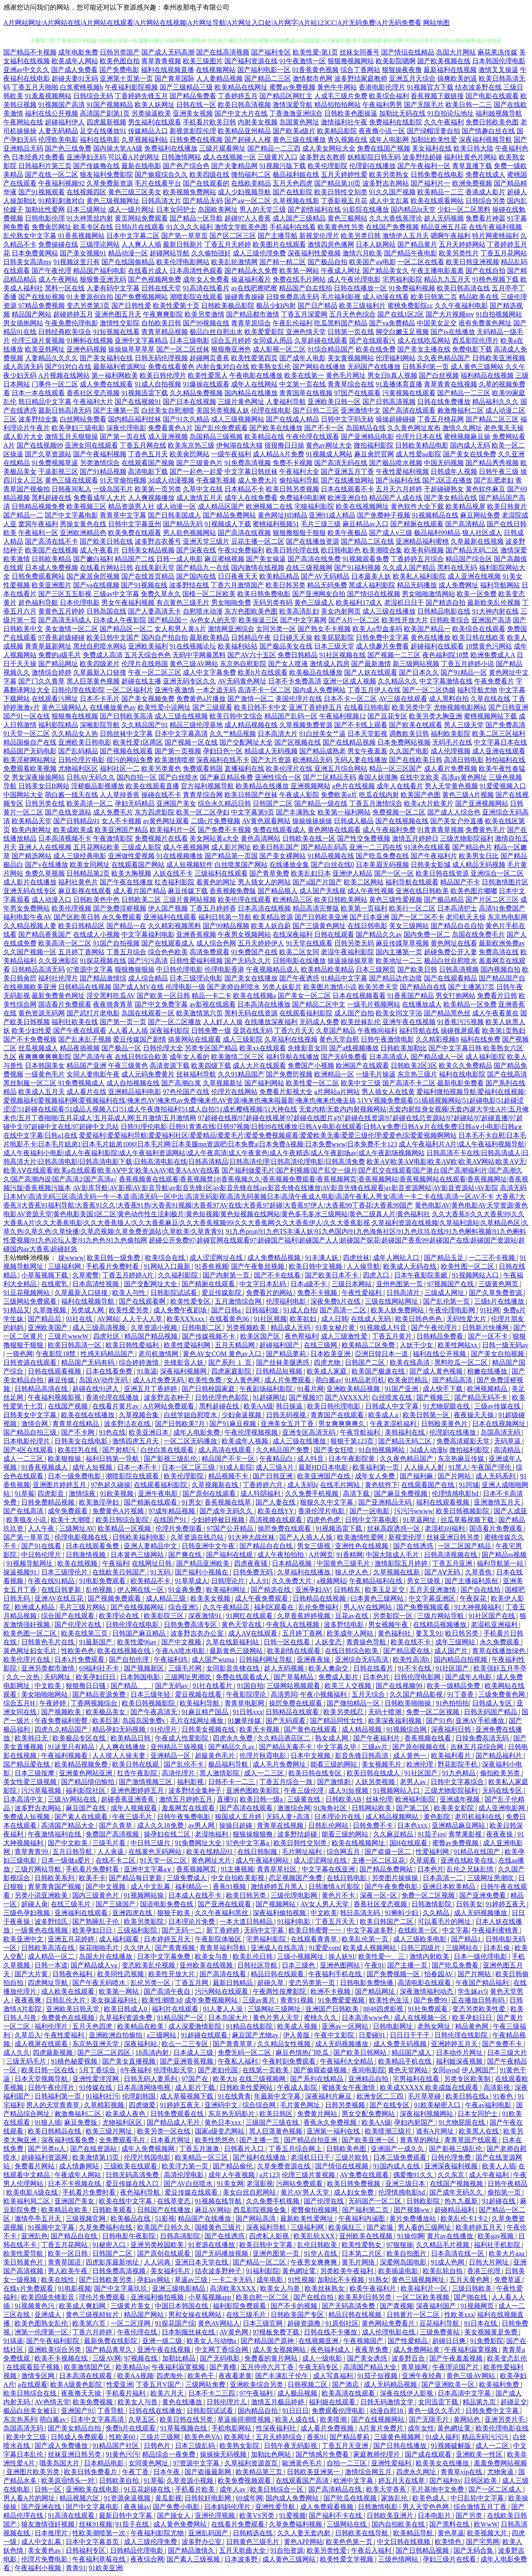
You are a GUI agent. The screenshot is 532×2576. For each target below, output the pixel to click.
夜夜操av (137, 2506)
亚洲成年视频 (460, 1799)
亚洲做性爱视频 (131, 855)
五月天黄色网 (470, 2279)
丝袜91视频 (95, 2524)
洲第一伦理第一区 (42, 2332)
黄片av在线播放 (451, 2235)
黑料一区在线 (65, 288)
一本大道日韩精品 (246, 1921)
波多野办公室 (202, 2541)
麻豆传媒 (62, 1379)
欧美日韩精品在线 (55, 2131)
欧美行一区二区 (412, 908)
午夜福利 (115, 1563)
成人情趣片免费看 (382, 646)
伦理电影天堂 (174, 2070)
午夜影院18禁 (56, 1353)
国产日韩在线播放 (400, 2445)
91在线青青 (234, 2096)
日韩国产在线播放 (164, 2209)
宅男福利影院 (402, 279)
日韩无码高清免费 (133, 2174)
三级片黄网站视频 (189, 899)
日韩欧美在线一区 (308, 838)
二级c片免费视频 (215, 820)
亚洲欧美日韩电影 (84, 742)
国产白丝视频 (439, 375)
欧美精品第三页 (260, 2471)
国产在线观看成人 (168, 943)
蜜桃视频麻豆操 (467, 436)
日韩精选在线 (253, 2532)
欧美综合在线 (166, 1257)
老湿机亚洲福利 (495, 1624)
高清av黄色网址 (464, 777)
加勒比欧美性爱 (434, 139)
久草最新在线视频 (477, 541)
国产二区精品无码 (329, 777)
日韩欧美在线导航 (362, 2532)
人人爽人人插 (141, 244)
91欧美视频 (117, 1493)
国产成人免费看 (74, 69)
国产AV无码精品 (325, 576)
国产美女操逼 (266, 558)
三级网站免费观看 (30, 1301)
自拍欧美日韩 (161, 323)
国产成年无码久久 (227, 1510)
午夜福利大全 (299, 471)
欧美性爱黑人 (208, 375)
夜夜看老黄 (235, 2375)
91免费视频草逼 (55, 462)
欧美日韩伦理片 (163, 375)
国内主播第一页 (399, 951)
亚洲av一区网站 (345, 2026)
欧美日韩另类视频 (292, 488)
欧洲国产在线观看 (362, 1065)
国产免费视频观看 (424, 1607)
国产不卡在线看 (278, 1275)
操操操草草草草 (131, 349)
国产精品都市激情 (252, 314)
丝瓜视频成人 (38, 1048)
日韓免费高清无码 (292, 296)
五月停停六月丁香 (268, 2367)
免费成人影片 (339, 1676)
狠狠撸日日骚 (86, 1685)
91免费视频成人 (81, 1082)
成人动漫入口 (51, 899)
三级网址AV (76, 1528)
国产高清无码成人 (64, 620)
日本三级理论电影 (196, 978)
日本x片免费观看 (80, 1659)
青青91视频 (297, 2000)
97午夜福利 (256, 2393)
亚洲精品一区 (171, 1755)
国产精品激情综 (103, 978)
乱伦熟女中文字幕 (30, 235)
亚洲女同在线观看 (91, 445)
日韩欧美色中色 (96, 899)
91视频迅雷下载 (144, 392)
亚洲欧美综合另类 (55, 2349)
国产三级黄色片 (199, 462)
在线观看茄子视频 (33, 2367)
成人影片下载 (196, 2087)
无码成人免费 (319, 1021)
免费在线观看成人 (279, 829)
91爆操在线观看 (206, 384)
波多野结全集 (38, 419)
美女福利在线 (432, 148)
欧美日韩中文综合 (236, 716)
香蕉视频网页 (197, 1869)
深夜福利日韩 (452, 1729)
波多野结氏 (51, 1921)
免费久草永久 (161, 593)
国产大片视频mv (450, 314)
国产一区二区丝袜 (182, 349)
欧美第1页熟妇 (503, 1030)
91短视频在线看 (116, 331)
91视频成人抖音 (384, 1327)
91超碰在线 (499, 2201)
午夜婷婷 (53, 1703)
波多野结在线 (189, 585)
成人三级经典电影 (79, 855)
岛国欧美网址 (218, 209)
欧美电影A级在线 (32, 2192)
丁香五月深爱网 (304, 314)
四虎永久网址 (417, 2471)
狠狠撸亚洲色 (231, 349)
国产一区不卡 (489, 1336)
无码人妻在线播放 (360, 759)
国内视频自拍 (500, 969)
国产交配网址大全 (246, 742)
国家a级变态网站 (220, 2131)
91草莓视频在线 (184, 2428)
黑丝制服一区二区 (30, 1082)
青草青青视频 (161, 60)
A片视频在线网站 (64, 375)
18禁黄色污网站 (489, 646)
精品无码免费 (327, 585)
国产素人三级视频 (194, 2559)
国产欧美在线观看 (415, 724)
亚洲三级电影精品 (179, 2288)
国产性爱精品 (408, 2340)
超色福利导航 (38, 602)
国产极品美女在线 (286, 646)
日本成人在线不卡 (195, 1895)
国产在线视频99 (40, 445)
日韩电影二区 (202, 1327)
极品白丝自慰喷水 (450, 960)
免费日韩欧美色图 (492, 122)
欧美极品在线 (131, 2218)
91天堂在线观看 (309, 943)
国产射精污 (119, 1449)
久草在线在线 (490, 698)
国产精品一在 (126, 925)
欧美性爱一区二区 (312, 1082)
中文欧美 (48, 1685)
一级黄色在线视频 (42, 1930)
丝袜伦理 (379, 1799)
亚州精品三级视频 (177, 1746)
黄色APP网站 (303, 2541)
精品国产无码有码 (88, 1362)
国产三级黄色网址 (319, 925)
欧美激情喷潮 (175, 759)
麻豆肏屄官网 (374, 454)
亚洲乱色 (34, 2235)
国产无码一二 (182, 1930)
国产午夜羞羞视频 (456, 2358)
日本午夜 (167, 2471)
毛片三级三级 (321, 523)
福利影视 (191, 1781)
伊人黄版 (297, 2035)
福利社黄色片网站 (470, 157)
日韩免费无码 (253, 1572)
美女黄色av (45, 2550)
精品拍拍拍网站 (337, 104)
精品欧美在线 (479, 296)
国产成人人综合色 (453, 812)
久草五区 (142, 2419)
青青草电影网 (245, 1703)
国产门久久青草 (41, 681)
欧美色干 (201, 2375)
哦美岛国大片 (60, 2463)
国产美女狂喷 (334, 1449)
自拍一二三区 (347, 2463)
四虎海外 (170, 2375)
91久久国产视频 (392, 191)
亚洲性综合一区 (278, 777)
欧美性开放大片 (405, 620)
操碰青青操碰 (244, 296)
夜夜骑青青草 (113, 1004)
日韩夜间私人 (71, 488)
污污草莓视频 (42, 1790)
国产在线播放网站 (347, 480)
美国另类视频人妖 (222, 410)
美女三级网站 (409, 925)
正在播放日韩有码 (478, 2000)
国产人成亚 (510, 1510)
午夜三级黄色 (128, 1065)
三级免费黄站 (440, 2332)
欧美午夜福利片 (374, 2288)
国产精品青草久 (110, 2349)
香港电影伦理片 (382, 87)
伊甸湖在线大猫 (239, 445)
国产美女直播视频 (129, 2061)
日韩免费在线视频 (196, 139)
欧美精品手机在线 (405, 2061)
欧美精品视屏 (465, 506)
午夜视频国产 (364, 2340)
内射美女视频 (258, 122)
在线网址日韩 (152, 1563)
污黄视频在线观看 (409, 392)
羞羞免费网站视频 (500, 2463)
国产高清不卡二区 (409, 1082)
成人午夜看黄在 (495, 1013)
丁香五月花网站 (503, 253)
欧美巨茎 (105, 1720)
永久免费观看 (122, 917)
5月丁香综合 (98, 2070)
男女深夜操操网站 (38, 777)
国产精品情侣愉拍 (88, 1781)
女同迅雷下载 (439, 2401)
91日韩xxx (248, 1711)
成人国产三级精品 (299, 218)
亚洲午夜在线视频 (409, 1021)
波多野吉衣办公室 (197, 1633)
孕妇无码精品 (135, 803)
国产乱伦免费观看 (221, 427)
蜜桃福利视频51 (276, 523)
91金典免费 (185, 1589)
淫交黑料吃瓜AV (110, 995)
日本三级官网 (263, 2323)
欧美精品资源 (273, 917)
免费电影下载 (472, 349)
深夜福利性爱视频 (314, 253)
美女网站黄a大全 (214, 838)
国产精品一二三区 (463, 392)
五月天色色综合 (352, 314)
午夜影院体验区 (219, 1939)
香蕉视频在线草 (228, 1502)
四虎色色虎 (324, 1519)
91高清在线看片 (206, 288)
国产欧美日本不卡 (332, 1275)
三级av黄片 (259, 2000)
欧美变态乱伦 (507, 2358)
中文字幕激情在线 (446, 681)
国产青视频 (396, 2305)
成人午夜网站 (58, 279)
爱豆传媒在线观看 (192, 2192)
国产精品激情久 (192, 2550)
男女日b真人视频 (392, 375)
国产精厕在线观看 (416, 523)
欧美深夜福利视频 (395, 1720)
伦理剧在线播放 (372, 165)
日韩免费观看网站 (38, 576)
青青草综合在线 (351, 384)
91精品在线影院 (250, 2026)
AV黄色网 (234, 2332)
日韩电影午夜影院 (129, 2235)
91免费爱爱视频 (342, 2000)
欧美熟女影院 (240, 2445)
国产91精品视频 (103, 471)
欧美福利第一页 (376, 1467)
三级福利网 (65, 1266)
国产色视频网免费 (154, 279)
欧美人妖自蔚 (271, 925)
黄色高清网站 (261, 838)
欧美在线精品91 (210, 1851)
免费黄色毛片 (485, 829)
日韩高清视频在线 (451, 1554)
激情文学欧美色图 (241, 226)
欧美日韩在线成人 (374, 1773)
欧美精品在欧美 (141, 2026)
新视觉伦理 (405, 1537)
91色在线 (112, 1432)
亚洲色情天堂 (306, 331)
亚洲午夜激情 (175, 689)
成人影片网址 (231, 847)
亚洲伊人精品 (352, 873)
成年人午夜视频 (232, 2174)
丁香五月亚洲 (453, 1563)
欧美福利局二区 (27, 2201)
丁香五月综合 (126, 951)
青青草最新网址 (48, 646)
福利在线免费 (480, 1039)
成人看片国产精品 (139, 890)
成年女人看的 (189, 1056)
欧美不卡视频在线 (61, 2358)
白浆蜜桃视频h (81, 87)
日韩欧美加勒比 (403, 1048)
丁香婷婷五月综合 (417, 558)
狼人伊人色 (352, 1572)
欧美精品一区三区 (202, 2157)
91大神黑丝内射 (89, 218)
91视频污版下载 (282, 165)
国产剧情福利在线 (314, 209)
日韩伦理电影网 (418, 1676)
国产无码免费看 (344, 1056)
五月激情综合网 (239, 1301)
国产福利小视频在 (202, 1572)
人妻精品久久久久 (51, 357)
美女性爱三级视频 (30, 1781)
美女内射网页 (341, 611)
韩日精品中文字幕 (44, 401)
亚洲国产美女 (176, 803)
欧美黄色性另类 (341, 226)
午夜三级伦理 (304, 1790)
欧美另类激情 (204, 314)
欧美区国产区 (261, 1336)
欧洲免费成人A (492, 654)
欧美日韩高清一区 (75, 1345)
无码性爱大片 (467, 1318)
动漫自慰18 (387, 2410)
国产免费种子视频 (383, 515)
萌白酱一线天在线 (71, 794)
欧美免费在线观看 (134, 532)
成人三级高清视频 (99, 1327)
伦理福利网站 (396, 357)
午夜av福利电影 (489, 2104)
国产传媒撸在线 (96, 165)
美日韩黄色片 (24, 2262)
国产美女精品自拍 (75, 2428)
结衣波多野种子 (219, 2270)
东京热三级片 (417, 1074)
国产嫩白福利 (93, 558)
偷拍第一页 (505, 2192)
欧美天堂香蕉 (387, 2489)
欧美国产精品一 (427, 628)
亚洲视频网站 (310, 785)
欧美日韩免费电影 (264, 593)
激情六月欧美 (362, 253)
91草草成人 (191, 1580)
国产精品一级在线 (320, 803)
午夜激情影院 (113, 838)
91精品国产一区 (181, 2017)
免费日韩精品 (298, 654)
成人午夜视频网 (186, 847)
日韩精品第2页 (88, 873)
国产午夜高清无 (155, 1711)
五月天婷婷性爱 (344, 174)
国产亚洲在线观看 (225, 1904)
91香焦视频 (211, 1266)
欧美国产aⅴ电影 (372, 261)
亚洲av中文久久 (26, 69)
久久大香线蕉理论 (395, 218)
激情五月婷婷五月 (186, 1799)
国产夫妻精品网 (234, 165)
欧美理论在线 (119, 1615)
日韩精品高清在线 (42, 1388)
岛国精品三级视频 (216, 436)
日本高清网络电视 (144, 2087)
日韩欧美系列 (55, 1877)
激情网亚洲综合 (231, 628)
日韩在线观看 (334, 934)
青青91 (76, 2567)
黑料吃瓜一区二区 (461, 1362)
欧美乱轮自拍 (443, 2270)
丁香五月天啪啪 (35, 87)
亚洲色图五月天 (118, 314)
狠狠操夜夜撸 (402, 69)
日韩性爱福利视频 (196, 960)
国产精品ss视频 (504, 1554)
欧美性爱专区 (191, 1301)
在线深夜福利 (293, 934)
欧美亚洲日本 (149, 1432)
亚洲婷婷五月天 (455, 2043)
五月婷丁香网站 (81, 951)
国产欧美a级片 (294, 130)
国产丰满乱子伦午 (282, 2375)
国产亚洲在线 (42, 2506)
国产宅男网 (482, 2541)
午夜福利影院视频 (131, 87)
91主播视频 (237, 1869)
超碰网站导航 (170, 253)
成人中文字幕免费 (209, 672)
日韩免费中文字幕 (382, 637)
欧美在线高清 (410, 1362)
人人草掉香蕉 (120, 794)
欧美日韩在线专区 (315, 1773)
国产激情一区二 (250, 698)
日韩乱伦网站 (329, 1825)
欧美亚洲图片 (51, 585)
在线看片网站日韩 (106, 567)
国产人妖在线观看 (370, 672)
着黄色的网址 (216, 882)
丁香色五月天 (148, 454)
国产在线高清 (507, 1074)
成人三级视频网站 (237, 419)
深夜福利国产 (437, 2305)
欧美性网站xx (458, 1345)
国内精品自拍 (258, 2410)
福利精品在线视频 (487, 375)
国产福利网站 (264, 1082)
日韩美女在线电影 (81, 1441)
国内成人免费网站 (319, 689)
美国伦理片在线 (299, 698)
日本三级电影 (189, 340)
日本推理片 (51, 2532)
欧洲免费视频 (472, 183)
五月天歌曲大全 (243, 2550)
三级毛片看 (109, 1842)
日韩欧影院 (423, 2201)
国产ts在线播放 (453, 331)
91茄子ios (432, 1834)
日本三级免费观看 (400, 2157)
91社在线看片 (213, 1685)
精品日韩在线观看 (278, 1973)
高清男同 (284, 1694)
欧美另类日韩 (361, 235)
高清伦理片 (179, 1773)
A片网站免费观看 (169, 1406)
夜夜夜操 (500, 1834)
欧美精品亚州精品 (244, 130)
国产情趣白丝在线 (488, 130)
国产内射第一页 (227, 1275)
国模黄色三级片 (219, 2227)
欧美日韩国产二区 (387, 1921)
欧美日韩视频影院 (463, 1510)
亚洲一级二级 (163, 2340)
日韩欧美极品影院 (227, 305)
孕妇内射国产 (415, 2122)
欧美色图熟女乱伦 (42, 2323)
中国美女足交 (437, 323)
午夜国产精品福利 (483, 1982)
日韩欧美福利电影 (139, 1537)
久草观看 (423, 1860)
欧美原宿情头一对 (68, 2480)
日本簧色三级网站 (138, 1554)
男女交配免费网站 (369, 2113)
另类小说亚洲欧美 (42, 1895)
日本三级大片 (507, 2052)
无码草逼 (508, 1441)
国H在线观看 (409, 1842)
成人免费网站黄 (417, 2349)
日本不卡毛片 (100, 698)
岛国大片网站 (456, 52)
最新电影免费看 (460, 1082)
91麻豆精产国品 (206, 1711)
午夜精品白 (276, 1458)
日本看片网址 (171, 2139)
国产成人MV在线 (138, 986)
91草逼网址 (420, 1519)
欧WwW (486, 2524)
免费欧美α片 (339, 794)
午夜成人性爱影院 (182, 1738)
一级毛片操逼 (376, 1074)
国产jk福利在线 (398, 480)
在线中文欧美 (419, 777)
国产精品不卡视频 (30, 52)
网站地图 (436, 22)
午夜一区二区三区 (154, 672)
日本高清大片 (278, 733)
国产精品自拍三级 (30, 1432)
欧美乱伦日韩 (253, 1956)
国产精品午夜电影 (410, 253)
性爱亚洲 (119, 2384)
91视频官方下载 (430, 87)
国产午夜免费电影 (392, 1886)
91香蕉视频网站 (81, 235)
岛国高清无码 (501, 1432)
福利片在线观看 (176, 2008)
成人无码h (302, 1484)
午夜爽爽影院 (163, 314)
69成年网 (249, 2498)
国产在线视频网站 (138, 1607)
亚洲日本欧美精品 (449, 1886)
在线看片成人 (148, 270)
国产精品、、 (131, 1685)
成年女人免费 (376, 1476)
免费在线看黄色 (171, 366)
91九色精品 (459, 1773)
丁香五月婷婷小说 (467, 663)
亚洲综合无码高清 (362, 1659)
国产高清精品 (465, 523)
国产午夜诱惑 (299, 978)
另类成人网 (88, 1310)
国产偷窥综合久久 (161, 174)
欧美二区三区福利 (498, 733)
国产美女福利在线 (106, 357)
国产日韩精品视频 (423, 2550)
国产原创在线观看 (209, 1493)
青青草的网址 (420, 2139)
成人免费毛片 (113, 812)
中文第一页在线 (302, 384)
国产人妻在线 (276, 1502)
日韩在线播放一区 (360, 288)
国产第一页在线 (123, 436)
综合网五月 (344, 1851)
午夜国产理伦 (492, 1467)
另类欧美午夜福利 (347, 2270)
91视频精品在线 (435, 515)
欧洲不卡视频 (331, 1991)
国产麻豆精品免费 (226, 777)
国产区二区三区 (232, 235)
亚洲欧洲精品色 (83, 532)
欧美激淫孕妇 (100, 1502)
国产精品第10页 (337, 183)
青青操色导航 (367, 1642)
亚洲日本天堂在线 (202, 2262)
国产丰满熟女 (296, 812)
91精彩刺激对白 (61, 200)
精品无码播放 (417, 585)
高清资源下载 (170, 1065)
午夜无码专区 (319, 2367)
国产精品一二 (23, 515)
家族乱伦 (395, 2498)
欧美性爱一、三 (382, 1956)
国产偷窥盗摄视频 (320, 2070)
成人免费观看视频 (327, 2506)
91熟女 (379, 2279)
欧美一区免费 (477, 593)
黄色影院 (438, 1816)
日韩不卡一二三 (232, 1781)
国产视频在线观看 (126, 751)
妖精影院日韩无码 (374, 157)
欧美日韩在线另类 (187, 2419)
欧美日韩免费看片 (91, 2471)
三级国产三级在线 (273, 2122)
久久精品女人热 (75, 733)
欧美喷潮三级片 (389, 2131)
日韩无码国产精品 (491, 1711)
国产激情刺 (334, 1781)
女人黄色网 (244, 1379)
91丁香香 (461, 1694)
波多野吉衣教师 (322, 157)
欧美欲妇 (304, 1318)
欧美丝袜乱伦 (361, 1021)
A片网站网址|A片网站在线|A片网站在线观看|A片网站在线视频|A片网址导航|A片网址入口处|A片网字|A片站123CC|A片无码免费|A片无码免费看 (212, 22)
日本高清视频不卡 (64, 838)
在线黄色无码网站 (155, 1851)
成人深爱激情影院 (195, 2026)
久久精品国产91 (144, 724)
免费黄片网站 (318, 2113)
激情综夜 (83, 1493)
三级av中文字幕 (116, 593)
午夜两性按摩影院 (280, 1991)
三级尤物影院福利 (466, 838)
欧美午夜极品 (347, 532)
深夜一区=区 (379, 1895)
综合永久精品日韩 (224, 803)
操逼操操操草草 (351, 960)
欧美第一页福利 (364, 908)
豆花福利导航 (440, 2323)
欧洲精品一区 (334, 1074)
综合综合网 (259, 2104)
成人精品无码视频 (478, 864)
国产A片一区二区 (354, 620)
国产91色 (439, 1720)
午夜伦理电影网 (453, 1310)
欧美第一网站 (299, 270)
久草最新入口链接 (99, 672)
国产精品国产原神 (268, 2340)
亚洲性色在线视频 (362, 1545)
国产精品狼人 (278, 890)
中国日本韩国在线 (182, 2305)
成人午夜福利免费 (389, 829)
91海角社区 (330, 1807)
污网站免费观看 (300, 2183)
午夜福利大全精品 (347, 2061)
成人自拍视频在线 (133, 1082)
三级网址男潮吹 (189, 1676)
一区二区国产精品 (465, 1545)
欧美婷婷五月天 (480, 2227)
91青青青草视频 (440, 829)
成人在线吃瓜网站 (424, 340)
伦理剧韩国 (139, 2096)
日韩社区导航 (258, 1965)
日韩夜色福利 (73, 1973)
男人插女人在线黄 (388, 1091)
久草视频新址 (223, 1082)
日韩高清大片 (161, 200)
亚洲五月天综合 (412, 78)
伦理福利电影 (287, 1301)
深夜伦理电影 (126, 427)
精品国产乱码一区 (291, 716)
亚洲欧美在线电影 (93, 2489)
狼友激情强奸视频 (48, 2524)
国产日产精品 (317, 305)
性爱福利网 (433, 1851)
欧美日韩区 (276, 2113)
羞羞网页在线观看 (189, 1807)
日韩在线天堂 (161, 288)
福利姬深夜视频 (460, 2061)
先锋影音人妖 (184, 1362)
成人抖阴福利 (261, 1493)
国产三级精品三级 (186, 87)
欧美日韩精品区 (81, 925)
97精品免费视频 (41, 305)
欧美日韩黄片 (507, 506)
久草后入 (28, 2035)
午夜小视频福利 (324, 1694)
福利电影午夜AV (27, 917)
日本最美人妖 (371, 576)
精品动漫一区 (128, 253)
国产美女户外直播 (456, 820)
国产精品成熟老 (322, 751)
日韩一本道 (51, 1965)
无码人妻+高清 (288, 1816)
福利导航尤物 (477, 689)
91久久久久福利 (189, 226)
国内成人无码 (470, 445)
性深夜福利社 (277, 2428)
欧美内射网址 (32, 829)
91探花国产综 (175, 2323)
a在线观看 (32, 2384)
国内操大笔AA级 (118, 148)
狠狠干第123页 (352, 1441)
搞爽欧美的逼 (457, 78)
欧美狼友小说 (27, 1519)
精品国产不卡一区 (229, 1458)
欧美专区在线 (93, 226)
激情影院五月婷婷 (401, 1563)
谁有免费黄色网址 (485, 323)
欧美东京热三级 (191, 445)
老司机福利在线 (479, 1816)
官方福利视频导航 (207, 785)
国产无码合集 (474, 2550)
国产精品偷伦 (233, 2166)
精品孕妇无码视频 (119, 1729)
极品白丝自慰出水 (216, 331)
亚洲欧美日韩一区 (334, 401)
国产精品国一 (168, 620)
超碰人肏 (34, 1904)
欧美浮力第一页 (186, 2166)
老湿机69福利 (445, 1528)
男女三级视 (314, 1545)
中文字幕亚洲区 (433, 1598)
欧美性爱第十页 (176, 305)
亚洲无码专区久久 (189, 681)
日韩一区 (48, 2489)
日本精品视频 (292, 1563)
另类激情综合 (100, 462)
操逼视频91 (20, 1572)
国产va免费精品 (392, 323)
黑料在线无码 (457, 567)
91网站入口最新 (168, 1266)
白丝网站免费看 (83, 419)
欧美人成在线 (296, 2419)
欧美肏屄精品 (408, 1379)
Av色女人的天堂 (213, 620)
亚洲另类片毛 (505, 2419)
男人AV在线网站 (368, 1607)
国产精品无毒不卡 (286, 1746)
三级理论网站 (100, 244)
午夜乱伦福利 (293, 323)
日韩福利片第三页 (44, 165)
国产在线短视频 (41, 296)
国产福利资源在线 (251, 60)
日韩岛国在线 (106, 611)
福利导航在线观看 (411, 882)
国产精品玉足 (445, 1257)
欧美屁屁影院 (334, 637)
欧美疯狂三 (345, 2227)
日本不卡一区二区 (350, 698)
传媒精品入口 (148, 130)
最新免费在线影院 (111, 2340)
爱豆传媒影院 (222, 1292)
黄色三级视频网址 (113, 200)
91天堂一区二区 (26, 733)
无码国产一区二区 (375, 2201)
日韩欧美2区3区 (414, 1065)
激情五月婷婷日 (415, 838)
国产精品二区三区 (492, 419)
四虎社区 (107, 1336)
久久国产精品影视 (416, 1694)
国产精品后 (45, 1318)
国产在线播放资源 (312, 541)
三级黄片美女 (131, 2305)
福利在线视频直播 (167, 69)
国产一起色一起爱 (196, 471)
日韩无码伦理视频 (161, 357)
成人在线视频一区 (229, 157)
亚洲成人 (48, 2314)
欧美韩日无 (32, 1738)
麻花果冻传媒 (497, 52)
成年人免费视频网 (148, 2148)
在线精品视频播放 (440, 1624)
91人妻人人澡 (223, 2008)
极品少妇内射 (276, 305)
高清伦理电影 (184, 2174)
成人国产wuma (214, 1659)
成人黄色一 (410, 1755)
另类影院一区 (393, 1615)
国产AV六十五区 (251, 654)
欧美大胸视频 (131, 873)
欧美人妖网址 (155, 104)
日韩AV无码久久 (90, 777)
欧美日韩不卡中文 (260, 707)
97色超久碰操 (111, 1484)
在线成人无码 (371, 1318)
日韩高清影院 (181, 2235)
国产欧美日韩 (417, 969)
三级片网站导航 (441, 1615)
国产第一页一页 (123, 1021)
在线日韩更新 (62, 1589)
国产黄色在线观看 (311, 1729)
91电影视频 (74, 2288)
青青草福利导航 (224, 1947)
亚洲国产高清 (491, 620)
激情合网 (35, 1423)
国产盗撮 (381, 2227)
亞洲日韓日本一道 (382, 1353)
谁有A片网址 (436, 2131)
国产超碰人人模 (247, 139)
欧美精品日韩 (131, 1738)
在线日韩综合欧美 (141, 1056)
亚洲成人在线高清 (278, 1947)
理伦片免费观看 (103, 2297)
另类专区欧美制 (468, 2078)
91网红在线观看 (250, 1615)
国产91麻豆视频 (233, 1423)
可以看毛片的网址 (445, 1921)
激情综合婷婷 (51, 672)
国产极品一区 (121, 1048)
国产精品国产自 (502, 978)
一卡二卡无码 (233, 2279)
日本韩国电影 (141, 1676)
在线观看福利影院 (305, 1013)
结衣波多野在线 (478, 87)
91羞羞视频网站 (48, 95)
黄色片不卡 (339, 1895)
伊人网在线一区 (141, 1589)
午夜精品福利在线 (376, 1580)
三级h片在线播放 (500, 1301)
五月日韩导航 (73, 1851)
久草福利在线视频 (291, 1039)
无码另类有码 (273, 602)
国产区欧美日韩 (77, 917)
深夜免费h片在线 (336, 1301)
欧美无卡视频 (260, 1729)
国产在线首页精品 (148, 576)
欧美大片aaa (507, 2253)
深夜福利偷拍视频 (280, 1912)
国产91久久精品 (186, 419)
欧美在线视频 (78, 1563)
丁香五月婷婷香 (213, 908)
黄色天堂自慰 (339, 1039)
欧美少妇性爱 (32, 1030)
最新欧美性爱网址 (307, 2218)
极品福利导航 (229, 1764)
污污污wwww (413, 1510)
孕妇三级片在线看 (450, 2559)
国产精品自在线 (423, 986)
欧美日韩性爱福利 (133, 1345)
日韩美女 (469, 1904)
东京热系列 (20, 2419)
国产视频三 (433, 1397)
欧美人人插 (498, 2166)
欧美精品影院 (337, 130)
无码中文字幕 (265, 1930)
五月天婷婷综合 (280, 2436)
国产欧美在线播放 (276, 427)
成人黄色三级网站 (477, 366)
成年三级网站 (456, 1642)
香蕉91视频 (230, 1886)
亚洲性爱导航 (276, 2506)
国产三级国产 (116, 1904)
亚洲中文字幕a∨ (148, 1869)
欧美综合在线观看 (478, 628)
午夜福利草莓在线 (99, 2559)
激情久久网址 (462, 427)
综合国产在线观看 (68, 1615)
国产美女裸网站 (282, 855)
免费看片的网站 (270, 1292)
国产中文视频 (182, 1642)
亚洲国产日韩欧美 (332, 2008)
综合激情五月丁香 (480, 2506)
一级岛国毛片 (113, 488)
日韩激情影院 (432, 1904)
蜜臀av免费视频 (292, 87)
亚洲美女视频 (193, 113)
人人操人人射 (425, 1467)
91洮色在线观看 (427, 847)
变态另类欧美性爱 (479, 2008)
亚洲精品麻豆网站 (459, 1825)
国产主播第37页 (471, 986)
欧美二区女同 (299, 951)
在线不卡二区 (116, 1860)
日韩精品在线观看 (293, 1711)
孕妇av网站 (154, 2279)
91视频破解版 (452, 2445)
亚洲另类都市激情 (48, 1668)
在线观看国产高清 (303, 2480)
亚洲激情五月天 (498, 1502)
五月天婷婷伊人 (261, 943)
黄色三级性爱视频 (395, 899)
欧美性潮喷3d (162, 2000)
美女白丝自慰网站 (250, 2192)
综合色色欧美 (168, 951)
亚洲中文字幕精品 (141, 340)
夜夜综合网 (147, 2559)
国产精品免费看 (193, 95)
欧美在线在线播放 (88, 1414)
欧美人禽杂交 (329, 1668)
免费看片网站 (35, 2166)
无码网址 (58, 1676)
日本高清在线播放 (264, 1004)
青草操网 (415, 2367)
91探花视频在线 (103, 960)
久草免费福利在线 (106, 2227)
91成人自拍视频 (158, 384)
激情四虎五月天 (136, 1441)
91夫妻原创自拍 (89, 296)
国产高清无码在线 (340, 462)
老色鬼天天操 (504, 427)
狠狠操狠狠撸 (253, 1834)
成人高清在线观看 (225, 1449)
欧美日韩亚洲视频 (472, 261)
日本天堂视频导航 (42, 2078)
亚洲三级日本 (406, 2183)
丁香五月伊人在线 (374, 689)
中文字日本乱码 (263, 1283)
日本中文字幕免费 (164, 1956)
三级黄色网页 (499, 1283)
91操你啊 (410, 2235)
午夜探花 (474, 1598)
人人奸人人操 (223, 1021)
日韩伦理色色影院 (222, 1397)
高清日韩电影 (464, 759)
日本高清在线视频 (264, 908)
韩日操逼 (290, 1406)
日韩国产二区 (273, 803)
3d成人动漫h (428, 1449)
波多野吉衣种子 (168, 1397)
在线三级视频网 (309, 567)
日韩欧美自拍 (119, 2480)
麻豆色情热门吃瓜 (303, 2052)
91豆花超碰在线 (148, 2489)
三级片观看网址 (222, 148)
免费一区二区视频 (433, 1711)
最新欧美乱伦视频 (493, 602)
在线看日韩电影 (367, 707)
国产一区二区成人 (495, 2489)
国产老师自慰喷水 (233, 986)
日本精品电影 (105, 2463)
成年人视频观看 (135, 1807)
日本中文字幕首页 (93, 2541)
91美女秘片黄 (336, 1327)
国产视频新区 (144, 1668)
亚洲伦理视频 (215, 2515)
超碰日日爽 (449, 2340)
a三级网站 (162, 2035)
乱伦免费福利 (319, 1607)
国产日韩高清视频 (389, 401)
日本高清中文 (24, 1799)
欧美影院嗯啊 (396, 60)
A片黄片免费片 (381, 2428)
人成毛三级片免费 (340, 95)
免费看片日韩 (497, 995)
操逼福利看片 (251, 279)
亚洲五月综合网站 (340, 768)
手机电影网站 (232, 2428)
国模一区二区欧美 (209, 593)
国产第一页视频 (178, 751)
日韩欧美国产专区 (298, 2314)
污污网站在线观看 (222, 1991)
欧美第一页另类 (158, 488)
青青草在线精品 (76, 1423)
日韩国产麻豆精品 (139, 1633)
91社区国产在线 (492, 1615)
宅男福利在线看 (417, 2078)
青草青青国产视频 (55, 1886)
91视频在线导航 (219, 2201)
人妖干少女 (417, 1345)
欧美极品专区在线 (79, 1738)
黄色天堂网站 (408, 2070)
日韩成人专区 (493, 1703)
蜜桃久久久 (321, 2017)
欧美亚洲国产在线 (324, 1476)
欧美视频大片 (488, 2532)
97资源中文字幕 (89, 969)
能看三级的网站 (334, 1764)
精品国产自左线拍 (305, 288)
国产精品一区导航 (196, 218)
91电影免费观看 (103, 1580)
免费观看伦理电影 (339, 2410)
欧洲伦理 (420, 1764)
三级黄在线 (304, 1799)
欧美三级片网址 (110, 2131)
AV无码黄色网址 (242, 681)
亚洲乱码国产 (209, 2532)
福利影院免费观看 (240, 2305)
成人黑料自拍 (449, 698)
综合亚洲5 (184, 1607)
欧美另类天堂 (378, 986)
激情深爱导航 (293, 104)
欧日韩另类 (462, 1633)
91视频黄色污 (35, 2305)
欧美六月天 (167, 2393)
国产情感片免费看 (323, 2454)
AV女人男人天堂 (325, 1904)
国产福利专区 (271, 52)
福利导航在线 (419, 1030)
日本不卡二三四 (212, 2393)
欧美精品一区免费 (470, 1004)
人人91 (259, 1580)
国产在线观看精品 (450, 978)
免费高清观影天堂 (463, 1441)
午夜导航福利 (361, 1432)
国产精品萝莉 (287, 1353)
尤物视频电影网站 (460, 707)
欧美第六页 (89, 2323)
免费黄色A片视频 (118, 1510)
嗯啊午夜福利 (450, 235)
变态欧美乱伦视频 (149, 1965)
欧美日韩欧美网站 (340, 899)
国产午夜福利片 (434, 855)
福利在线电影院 (462, 1074)
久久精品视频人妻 (30, 925)
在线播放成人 (422, 1004)
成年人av (233, 2489)
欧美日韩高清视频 (244, 104)
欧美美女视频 (211, 1598)
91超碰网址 (269, 1397)
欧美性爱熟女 (362, 2244)
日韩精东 (348, 1589)
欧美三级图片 (203, 60)
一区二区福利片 (129, 689)
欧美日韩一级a (262, 1799)
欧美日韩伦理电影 (334, 1406)
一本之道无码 (216, 689)
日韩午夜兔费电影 (184, 1816)
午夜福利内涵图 (362, 2218)
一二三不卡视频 (492, 1257)
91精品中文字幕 (344, 978)
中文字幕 (455, 1930)
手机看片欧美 (196, 2489)
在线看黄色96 (230, 1318)
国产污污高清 (148, 960)
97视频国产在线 (451, 1283)
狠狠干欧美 (174, 1912)
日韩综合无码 (93, 95)
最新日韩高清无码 (64, 410)
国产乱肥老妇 (494, 480)
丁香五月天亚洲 (346, 2445)
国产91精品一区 (464, 672)
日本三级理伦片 (65, 1572)
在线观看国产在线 (428, 1484)
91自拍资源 (286, 2550)
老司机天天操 (466, 917)
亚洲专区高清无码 (309, 1432)
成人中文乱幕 (389, 200)
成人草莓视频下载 (187, 2096)
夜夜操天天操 (474, 1414)
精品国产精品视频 (151, 1336)
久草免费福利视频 (296, 2524)
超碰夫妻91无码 (75, 78)
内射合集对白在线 (222, 366)
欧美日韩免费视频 (354, 2183)
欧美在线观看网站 (437, 200)
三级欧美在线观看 (131, 2166)
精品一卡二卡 (212, 995)
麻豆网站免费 (480, 515)
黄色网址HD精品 (282, 515)
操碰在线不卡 (161, 794)
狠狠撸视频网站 (351, 60)
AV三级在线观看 (403, 698)
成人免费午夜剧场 (180, 1310)
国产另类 (470, 2515)
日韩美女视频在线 (209, 1729)
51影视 (165, 2218)
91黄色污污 (122, 2454)
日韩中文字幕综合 (458, 1781)
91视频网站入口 (476, 1275)
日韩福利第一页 (58, 2096)
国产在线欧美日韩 (415, 759)
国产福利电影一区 (264, 69)
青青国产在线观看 (337, 1414)
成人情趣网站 (80, 2166)
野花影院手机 (458, 1764)
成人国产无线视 (322, 890)
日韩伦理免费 (452, 2157)
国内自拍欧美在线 (399, 2524)
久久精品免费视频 (196, 392)
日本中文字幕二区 (133, 235)
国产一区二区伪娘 (429, 689)
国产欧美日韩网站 (360, 2052)
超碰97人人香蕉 (247, 218)
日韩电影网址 (393, 2026)
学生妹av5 (472, 1991)
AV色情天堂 (52, 2401)
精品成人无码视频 (271, 751)
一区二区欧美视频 (423, 2297)
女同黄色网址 (149, 2463)
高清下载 (357, 1493)
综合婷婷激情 (139, 1362)
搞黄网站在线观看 (194, 1039)
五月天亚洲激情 (433, 1589)
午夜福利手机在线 (335, 1973)
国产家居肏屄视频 (93, 576)
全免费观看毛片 (123, 2139)
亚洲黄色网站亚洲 (86, 1773)
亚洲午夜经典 (422, 2375)
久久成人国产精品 (409, 567)
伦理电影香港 (224, 969)
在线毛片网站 (341, 1484)
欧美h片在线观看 (263, 672)
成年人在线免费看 (251, 497)
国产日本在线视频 (189, 401)
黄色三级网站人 (65, 707)
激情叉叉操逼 (498, 69)
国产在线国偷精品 (128, 261)
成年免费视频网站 (212, 2000)
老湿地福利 (212, 1834)
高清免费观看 (209, 951)
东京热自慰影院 (243, 663)
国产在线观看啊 (143, 1301)
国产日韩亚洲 (508, 707)
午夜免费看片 (494, 681)
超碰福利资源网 (45, 2157)
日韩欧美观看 (113, 2209)
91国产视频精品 (109, 104)
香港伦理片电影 (322, 1510)
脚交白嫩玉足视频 (402, 331)
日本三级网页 (376, 969)
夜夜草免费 (372, 2349)
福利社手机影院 (498, 2244)
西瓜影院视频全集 (260, 2209)
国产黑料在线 (450, 2524)
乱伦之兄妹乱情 (471, 1869)
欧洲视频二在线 (269, 506)
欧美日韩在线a (468, 2096)
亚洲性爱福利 (392, 2463)
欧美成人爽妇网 (83, 2305)
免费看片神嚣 (485, 218)
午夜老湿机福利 (394, 1423)
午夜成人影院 (299, 794)
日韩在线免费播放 (443, 401)
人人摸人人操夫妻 (119, 1755)
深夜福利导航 (267, 2227)
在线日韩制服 (258, 1851)
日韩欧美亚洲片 (391, 2515)
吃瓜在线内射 (379, 794)
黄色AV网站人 (219, 2323)
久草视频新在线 (216, 1484)
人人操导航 (363, 1266)
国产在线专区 (390, 2104)
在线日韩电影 (367, 925)
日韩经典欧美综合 (64, 331)
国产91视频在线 (144, 585)
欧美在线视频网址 (362, 506)
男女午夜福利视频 (128, 602)
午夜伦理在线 (138, 2332)
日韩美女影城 (431, 864)
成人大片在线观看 (259, 1065)
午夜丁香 (136, 2471)
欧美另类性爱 (327, 2550)
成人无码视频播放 (481, 1912)
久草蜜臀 (85, 1275)
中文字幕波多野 (371, 1930)
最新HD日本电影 (324, 1467)
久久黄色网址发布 (414, 427)
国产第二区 (413, 1807)
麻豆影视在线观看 (84, 890)
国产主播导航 (278, 235)
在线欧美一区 (418, 1930)
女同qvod (445, 2070)
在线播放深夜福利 (271, 1021)
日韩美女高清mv (27, 261)
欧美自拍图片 (407, 2253)
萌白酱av (328, 1379)
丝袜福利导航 (196, 1074)
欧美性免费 (205, 1379)
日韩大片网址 (489, 2262)
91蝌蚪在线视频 (89, 340)
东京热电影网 (507, 917)
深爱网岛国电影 (404, 2262)
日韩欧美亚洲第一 (314, 2471)
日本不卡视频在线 (75, 2183)
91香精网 (349, 1554)
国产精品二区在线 (367, 541)
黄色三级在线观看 (71, 480)
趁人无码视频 (444, 218)
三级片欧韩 (352, 2157)
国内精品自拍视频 (461, 1659)
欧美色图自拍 (120, 60)
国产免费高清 (505, 724)
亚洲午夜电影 (159, 1493)
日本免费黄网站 (35, 253)
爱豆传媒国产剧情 (139, 1039)
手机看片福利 (126, 2393)
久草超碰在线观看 (320, 340)
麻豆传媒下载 (188, 890)
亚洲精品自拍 (369, 2078)
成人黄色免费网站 (180, 2524)
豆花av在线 (352, 1615)
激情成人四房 (330, 663)
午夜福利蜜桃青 (496, 1930)
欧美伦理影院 (327, 165)
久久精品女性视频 (284, 2043)
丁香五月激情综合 (375, 803)
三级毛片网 (185, 1668)
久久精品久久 (398, 681)
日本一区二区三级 (189, 1467)
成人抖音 (311, 1458)
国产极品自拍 (327, 261)
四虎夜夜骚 (251, 1563)
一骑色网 (19, 1353)
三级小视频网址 (301, 1956)
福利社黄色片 (78, 882)
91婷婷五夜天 (506, 1904)
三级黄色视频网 (398, 2436)
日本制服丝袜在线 (189, 2332)
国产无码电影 (220, 2358)
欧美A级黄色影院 (76, 2384)
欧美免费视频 (93, 2401)
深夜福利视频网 (184, 1371)
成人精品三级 (166, 1598)
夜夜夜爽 (29, 2000)
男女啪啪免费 (231, 602)
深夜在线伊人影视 (407, 2393)
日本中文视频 (311, 1755)
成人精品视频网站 (392, 1816)
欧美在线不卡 (411, 1642)
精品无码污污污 (486, 2436)
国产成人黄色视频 (436, 1371)
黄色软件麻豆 (485, 488)
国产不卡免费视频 (30, 1039)
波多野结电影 (344, 1624)
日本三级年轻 (151, 1694)
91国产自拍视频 (116, 943)
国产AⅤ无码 (443, 1572)
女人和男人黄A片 (180, 628)
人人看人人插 (128, 1030)
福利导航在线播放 (292, 1056)
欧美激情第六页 (199, 1013)
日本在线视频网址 (499, 1423)
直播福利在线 (244, 768)
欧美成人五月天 (41, 1091)
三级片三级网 (161, 2436)
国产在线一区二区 (51, 174)
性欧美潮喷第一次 (99, 2532)
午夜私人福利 (238, 2061)
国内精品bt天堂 (413, 209)
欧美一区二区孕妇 (202, 812)
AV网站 (108, 1318)
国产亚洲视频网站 (481, 803)
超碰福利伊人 (65, 122)
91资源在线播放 (212, 2244)
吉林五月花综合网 (477, 1746)
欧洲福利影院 (416, 1799)
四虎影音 (51, 1493)
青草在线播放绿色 (499, 1650)
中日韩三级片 (151, 1842)
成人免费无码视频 (400, 2043)
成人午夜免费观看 (262, 1598)
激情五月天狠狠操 (71, 436)
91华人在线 (321, 2253)
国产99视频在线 (206, 323)
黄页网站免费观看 (141, 218)
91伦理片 (164, 1729)
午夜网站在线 (23, 122)
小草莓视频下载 (45, 1275)
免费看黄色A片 (170, 427)
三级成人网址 (445, 1292)
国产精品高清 (453, 1379)
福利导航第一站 (501, 1563)
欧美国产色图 (421, 794)
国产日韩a (226, 1310)
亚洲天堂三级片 (206, 541)
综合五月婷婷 (231, 340)
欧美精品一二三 (440, 191)
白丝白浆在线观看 (167, 1449)
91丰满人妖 (322, 1257)
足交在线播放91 (103, 130)
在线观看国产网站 (138, 864)
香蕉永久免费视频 (330, 2122)
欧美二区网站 (364, 882)
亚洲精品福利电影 (134, 1091)
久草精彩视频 (105, 2104)
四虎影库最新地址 (113, 2262)
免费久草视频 (45, 873)
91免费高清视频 (247, 462)
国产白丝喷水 (178, 777)
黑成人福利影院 (372, 585)
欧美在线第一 (304, 375)
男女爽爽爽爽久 (342, 1423)
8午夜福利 (135, 2070)
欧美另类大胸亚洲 (435, 716)
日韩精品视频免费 (38, 506)
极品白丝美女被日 (30, 2410)
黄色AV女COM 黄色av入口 (223, 1353)
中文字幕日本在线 (500, 742)
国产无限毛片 (424, 104)
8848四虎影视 (384, 2008)
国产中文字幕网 (303, 620)
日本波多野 (241, 2559)
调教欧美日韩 (409, 733)
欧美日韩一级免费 (114, 1257)
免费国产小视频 (311, 1065)
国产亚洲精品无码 (385, 1502)
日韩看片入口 (245, 2148)
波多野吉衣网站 (385, 183)
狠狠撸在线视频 (75, 716)
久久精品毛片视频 (443, 2244)
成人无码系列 (496, 1476)
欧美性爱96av (137, 1642)
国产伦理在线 (324, 2201)
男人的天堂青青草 (53, 2104)
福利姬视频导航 (498, 113)
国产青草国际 (175, 78)
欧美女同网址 (90, 864)
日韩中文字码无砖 (347, 419)
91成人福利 (441, 2436)
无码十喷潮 (385, 1711)
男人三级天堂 (464, 724)
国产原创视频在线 (419, 1746)
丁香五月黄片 (393, 1336)
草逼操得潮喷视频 (244, 2419)
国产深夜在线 (196, 550)
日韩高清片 (404, 1292)
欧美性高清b (412, 1659)
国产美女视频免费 (148, 698)
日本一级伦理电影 (481, 1956)
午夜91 (374, 1965)
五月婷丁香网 (303, 1633)
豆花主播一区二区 (257, 541)
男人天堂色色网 (426, 2506)
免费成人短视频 (27, 1816)
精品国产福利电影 (99, 270)
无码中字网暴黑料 (199, 654)
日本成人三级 (194, 2052)
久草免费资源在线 (284, 2166)
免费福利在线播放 (170, 148)
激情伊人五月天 (405, 235)
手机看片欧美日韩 (209, 122)
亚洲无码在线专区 (30, 890)
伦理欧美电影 (58, 139)
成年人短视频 (93, 1467)
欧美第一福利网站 (344, 812)
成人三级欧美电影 (420, 1939)
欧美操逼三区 (258, 620)
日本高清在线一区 (458, 2253)
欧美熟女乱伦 (271, 366)
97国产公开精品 (231, 1528)
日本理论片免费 (192, 1921)
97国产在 (196, 2078)
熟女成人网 (332, 1738)
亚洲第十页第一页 (126, 78)
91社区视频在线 (342, 654)
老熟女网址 (434, 2026)
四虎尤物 (328, 1362)
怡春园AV (439, 1973)
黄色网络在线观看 (334, 829)
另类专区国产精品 (211, 1048)
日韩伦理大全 (163, 1048)
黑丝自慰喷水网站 (99, 646)
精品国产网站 (32, 314)
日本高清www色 (366, 2017)
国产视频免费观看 (115, 1598)
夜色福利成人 (331, 2349)
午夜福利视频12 (342, 716)
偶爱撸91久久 (414, 2174)
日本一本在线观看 (38, 392)
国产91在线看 (42, 1545)
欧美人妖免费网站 (398, 1310)
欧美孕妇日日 (96, 1676)
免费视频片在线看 (161, 838)
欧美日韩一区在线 (48, 2070)
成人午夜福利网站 (263, 1860)
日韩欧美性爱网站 (246, 2087)
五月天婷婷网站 (462, 244)
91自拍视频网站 (498, 314)
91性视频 (301, 2279)
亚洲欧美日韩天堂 (73, 2008)
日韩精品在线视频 (84, 986)
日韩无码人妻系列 (151, 2078)
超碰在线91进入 (96, 1388)
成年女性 (421, 2428)
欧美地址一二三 (399, 960)
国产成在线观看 (429, 2454)
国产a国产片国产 (317, 882)
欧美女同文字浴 (399, 1013)
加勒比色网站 (272, 2454)
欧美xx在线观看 (262, 1048)
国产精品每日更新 (136, 1877)
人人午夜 (42, 1528)
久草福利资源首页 (251, 2463)
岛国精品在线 (366, 427)
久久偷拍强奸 (211, 253)
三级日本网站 (352, 1283)
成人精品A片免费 (278, 454)
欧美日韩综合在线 (30, 2393)
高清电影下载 (148, 471)
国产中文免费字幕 (161, 1004)
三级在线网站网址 (392, 1301)
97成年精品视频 (172, 1510)
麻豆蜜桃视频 (224, 558)
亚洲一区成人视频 (349, 681)
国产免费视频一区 (394, 1973)
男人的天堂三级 (262, 209)
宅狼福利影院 (314, 506)
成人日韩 (334, 1318)
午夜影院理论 (247, 1694)
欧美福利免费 (500, 2384)
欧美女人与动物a (212, 2340)
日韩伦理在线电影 (133, 1624)
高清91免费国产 (502, 908)
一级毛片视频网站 (373, 1004)
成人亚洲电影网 (502, 1807)
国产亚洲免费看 (483, 1895)
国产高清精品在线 (335, 2489)
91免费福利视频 (412, 288)
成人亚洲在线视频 (474, 576)
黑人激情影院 (220, 1773)
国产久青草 (116, 1825)
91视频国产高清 (61, 104)
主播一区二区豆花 (379, 1860)
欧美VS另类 (257, 2515)
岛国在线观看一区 (148, 1013)
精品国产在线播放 (205, 2218)
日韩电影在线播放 (299, 960)
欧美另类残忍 (344, 1711)
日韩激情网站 (181, 157)
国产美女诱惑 (368, 2358)
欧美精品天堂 (32, 820)
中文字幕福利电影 (148, 934)
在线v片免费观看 (29, 2288)
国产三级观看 (212, 707)
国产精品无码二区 (472, 550)
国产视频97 (305, 1397)
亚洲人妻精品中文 (151, 1545)
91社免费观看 (428, 2008)
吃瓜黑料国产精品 (340, 323)
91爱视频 (292, 2515)
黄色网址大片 (212, 1860)
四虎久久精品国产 (61, 1729)
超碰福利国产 (280, 1345)
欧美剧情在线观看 (294, 1650)
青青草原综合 (251, 323)
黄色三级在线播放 (299, 139)
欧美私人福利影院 (419, 576)
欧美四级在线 (209, 174)
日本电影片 (435, 2515)
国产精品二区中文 (318, 1004)
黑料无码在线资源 (251, 1013)
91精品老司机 (364, 1379)
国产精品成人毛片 (174, 2122)
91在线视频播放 (179, 855)
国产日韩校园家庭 (209, 1388)
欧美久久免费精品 (465, 1065)
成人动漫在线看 (385, 296)
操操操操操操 (312, 820)
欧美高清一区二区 (64, 943)
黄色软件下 (381, 1484)
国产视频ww (412, 2209)
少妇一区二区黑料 (463, 209)
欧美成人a (383, 1414)
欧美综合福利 (389, 95)
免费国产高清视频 (113, 1834)
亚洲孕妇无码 (86, 157)
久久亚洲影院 (58, 960)
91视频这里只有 (76, 261)
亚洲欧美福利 (148, 646)
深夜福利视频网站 (427, 2113)
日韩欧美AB (344, 1799)
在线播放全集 (289, 864)
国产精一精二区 (282, 261)
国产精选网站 (32, 855)
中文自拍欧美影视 (238, 1877)
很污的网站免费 (129, 759)
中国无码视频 (444, 462)
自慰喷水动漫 (203, 611)
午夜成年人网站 (78, 2174)
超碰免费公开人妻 (450, 951)
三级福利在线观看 (221, 873)
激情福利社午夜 (344, 122)
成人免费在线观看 (106, 384)
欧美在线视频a (254, 995)
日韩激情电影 (378, 2506)
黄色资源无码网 (41, 1013)
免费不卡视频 (293, 462)
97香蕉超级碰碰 (61, 637)
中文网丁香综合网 (222, 2349)
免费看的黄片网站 (271, 2358)
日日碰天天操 (293, 637)
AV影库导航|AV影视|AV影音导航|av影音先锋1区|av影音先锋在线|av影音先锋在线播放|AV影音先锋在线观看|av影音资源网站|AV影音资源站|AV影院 (285, 1187)
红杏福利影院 (175, 882)
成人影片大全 (23, 436)
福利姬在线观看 (333, 2401)
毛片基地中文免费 (438, 2489)
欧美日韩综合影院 (123, 1519)
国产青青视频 (176, 1947)
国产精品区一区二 (126, 628)
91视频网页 (478, 2305)
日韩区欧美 (481, 2480)
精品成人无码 (291, 1327)
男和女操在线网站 (195, 2314)
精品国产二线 (135, 558)
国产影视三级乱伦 (171, 1458)
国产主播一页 (408, 1965)
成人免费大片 (258, 480)
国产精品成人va (94, 1965)
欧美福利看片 (452, 1755)
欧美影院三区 (164, 1615)
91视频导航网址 (30, 1563)
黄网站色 (467, 2419)
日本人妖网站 (376, 244)
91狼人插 (47, 2122)
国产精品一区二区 (260, 2262)
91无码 (161, 1572)
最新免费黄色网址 (58, 995)
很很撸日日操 (284, 445)
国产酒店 (346, 2384)
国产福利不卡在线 (336, 2515)
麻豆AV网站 (212, 2209)
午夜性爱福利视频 (402, 471)
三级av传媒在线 (498, 1406)
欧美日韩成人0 (126, 2008)
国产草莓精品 (294, 1676)
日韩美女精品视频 (148, 550)
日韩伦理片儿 (227, 2401)
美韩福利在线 (405, 1432)
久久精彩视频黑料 (174, 925)
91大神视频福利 (478, 1607)
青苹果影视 (465, 1834)
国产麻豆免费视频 (401, 1493)
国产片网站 (455, 1476)
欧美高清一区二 (89, 803)
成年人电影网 (389, 139)
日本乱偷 (497, 1947)
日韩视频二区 (308, 2384)
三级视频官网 (86, 2218)
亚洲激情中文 (361, 410)
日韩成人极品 (354, 820)
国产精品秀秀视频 (492, 462)
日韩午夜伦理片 (52, 2087)
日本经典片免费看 (38, 157)
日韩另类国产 (120, 52)
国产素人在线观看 (81, 1816)
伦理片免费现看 (179, 1528)
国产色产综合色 (186, 165)
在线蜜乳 (55, 1283)
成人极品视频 (298, 2393)
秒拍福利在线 (505, 759)
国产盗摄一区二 (389, 1851)
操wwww (71, 1257)
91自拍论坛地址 (450, 113)
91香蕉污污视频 (460, 1021)
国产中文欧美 (68, 1842)
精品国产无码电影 (30, 751)
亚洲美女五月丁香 (288, 1423)
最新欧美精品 (209, 637)
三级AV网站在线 (73, 1799)
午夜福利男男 (382, 104)
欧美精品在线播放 (262, 785)
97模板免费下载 (277, 2332)
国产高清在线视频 (244, 532)
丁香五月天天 (336, 1921)
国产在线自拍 (485, 270)
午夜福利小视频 (39, 2567)
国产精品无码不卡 (481, 1397)
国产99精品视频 (226, 925)
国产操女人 (174, 2515)
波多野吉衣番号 (158, 541)
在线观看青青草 (315, 1939)
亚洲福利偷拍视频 (158, 2297)
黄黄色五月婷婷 (61, 611)
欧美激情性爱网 (361, 1537)
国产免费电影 (119, 69)
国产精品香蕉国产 (44, 934)
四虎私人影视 (270, 2235)
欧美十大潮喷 (71, 1519)
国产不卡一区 (324, 427)
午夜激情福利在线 (55, 1834)
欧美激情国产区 (88, 2367)
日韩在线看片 (374, 1668)
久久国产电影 (409, 751)
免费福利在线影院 (395, 122)
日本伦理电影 (80, 602)
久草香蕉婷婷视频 (304, 1615)
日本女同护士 (176, 209)
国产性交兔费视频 (363, 838)
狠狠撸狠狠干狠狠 (299, 532)
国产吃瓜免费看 (456, 1965)
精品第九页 (480, 2401)
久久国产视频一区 (30, 951)
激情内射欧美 (430, 1956)
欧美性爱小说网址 (164, 707)
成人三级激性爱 (345, 1336)
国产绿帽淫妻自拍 (433, 130)
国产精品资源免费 (99, 1694)
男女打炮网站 (455, 995)
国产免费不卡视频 (224, 829)
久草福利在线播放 (304, 1572)
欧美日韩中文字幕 (266, 2244)
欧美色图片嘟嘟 (474, 890)
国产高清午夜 (93, 1056)
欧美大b (224, 2078)
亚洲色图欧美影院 (253, 1790)
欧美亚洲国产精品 (121, 829)
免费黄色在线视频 (68, 2017)
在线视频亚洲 (319, 2340)
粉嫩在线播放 (488, 1371)
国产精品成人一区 (437, 1056)
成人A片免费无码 (159, 1379)
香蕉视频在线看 (428, 1738)
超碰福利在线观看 (437, 646)
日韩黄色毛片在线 (48, 1642)
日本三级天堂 (334, 646)
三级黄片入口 (278, 157)
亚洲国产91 (77, 2410)
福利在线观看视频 (443, 1502)
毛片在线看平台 (158, 183)
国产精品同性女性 (337, 1720)
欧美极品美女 (106, 1711)
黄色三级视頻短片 (93, 2314)
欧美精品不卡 (151, 1580)
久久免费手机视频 (312, 1493)
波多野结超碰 (422, 157)
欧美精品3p (132, 2367)
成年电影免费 (78, 52)
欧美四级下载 (211, 1065)
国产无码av (172, 1685)
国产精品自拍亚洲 (311, 2139)
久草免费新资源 (109, 183)
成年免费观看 (68, 1510)
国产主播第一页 (116, 410)
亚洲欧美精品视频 (354, 1388)
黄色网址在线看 (454, 943)
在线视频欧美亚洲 (30, 986)
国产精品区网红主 (286, 95)
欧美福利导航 (200, 1703)
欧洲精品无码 (312, 759)
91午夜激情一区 (302, 60)
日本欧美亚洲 (331, 1353)
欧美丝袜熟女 (325, 2288)
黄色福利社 (395, 1633)
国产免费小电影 (177, 2506)
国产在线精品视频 (349, 742)
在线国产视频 (68, 1406)
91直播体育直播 (399, 384)
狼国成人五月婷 (239, 1816)
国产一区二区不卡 (417, 917)
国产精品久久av (379, 934)
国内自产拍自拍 (164, 637)
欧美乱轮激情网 (234, 261)
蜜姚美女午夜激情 (349, 2087)
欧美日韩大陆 (473, 148)
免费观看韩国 (203, 768)
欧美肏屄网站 (189, 454)
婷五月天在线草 (402, 2480)
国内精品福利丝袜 (134, 419)
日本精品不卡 (244, 488)
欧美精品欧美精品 (327, 969)
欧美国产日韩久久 (164, 2227)
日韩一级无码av (505, 1345)
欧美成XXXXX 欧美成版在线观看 (430, 2087)
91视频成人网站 (329, 454)
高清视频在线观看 (276, 1519)
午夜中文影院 (335, 2035)
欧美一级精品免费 (454, 1685)
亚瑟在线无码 (253, 1030)
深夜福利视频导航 (485, 139)
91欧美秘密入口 (438, 2104)
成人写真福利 (334, 2375)
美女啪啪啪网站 (45, 1694)
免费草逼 (508, 2279)
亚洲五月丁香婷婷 (151, 1388)
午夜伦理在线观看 (312, 436)
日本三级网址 (86, 209)
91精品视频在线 (331, 855)
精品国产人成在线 (395, 497)
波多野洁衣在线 (128, 1423)
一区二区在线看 (421, 261)
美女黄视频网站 (351, 357)
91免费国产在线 (254, 951)
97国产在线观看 (357, 392)
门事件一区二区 (55, 384)
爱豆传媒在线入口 (133, 2183)
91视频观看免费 (365, 558)
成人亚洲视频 (168, 436)
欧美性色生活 (390, 2000)
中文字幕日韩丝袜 (251, 471)
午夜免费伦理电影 (71, 323)
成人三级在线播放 (389, 611)
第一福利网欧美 (114, 375)
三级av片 (375, 1746)
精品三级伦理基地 (196, 724)
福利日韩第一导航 (224, 917)
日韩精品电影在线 (443, 611)
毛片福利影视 (341, 296)
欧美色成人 (429, 2498)
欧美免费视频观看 (245, 2480)
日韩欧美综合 (450, 620)
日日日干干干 (410, 2035)
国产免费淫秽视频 (119, 908)
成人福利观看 (119, 1939)
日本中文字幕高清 (181, 733)
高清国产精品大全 (68, 1825)
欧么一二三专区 (186, 2043)
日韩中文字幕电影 (372, 1519)
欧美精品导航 (414, 2532)
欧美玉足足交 (385, 1589)
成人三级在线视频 (181, 716)
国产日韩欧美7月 (181, 1423)
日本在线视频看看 (359, 995)
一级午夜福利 (231, 454)
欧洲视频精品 (488, 1388)
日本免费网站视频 (404, 742)
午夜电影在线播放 (256, 375)
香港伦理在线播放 (113, 1397)
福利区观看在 (275, 1607)
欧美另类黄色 (161, 768)
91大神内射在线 (495, 611)
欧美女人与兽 (281, 2288)
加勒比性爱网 (45, 209)
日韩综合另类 (485, 200)
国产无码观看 (286, 1720)
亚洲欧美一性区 (480, 2454)
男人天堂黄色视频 (451, 785)
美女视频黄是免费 (491, 2332)
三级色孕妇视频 (27, 1912)
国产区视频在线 (297, 742)
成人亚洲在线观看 (498, 751)
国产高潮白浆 (181, 1082)
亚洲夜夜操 (314, 1659)
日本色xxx (413, 1825)
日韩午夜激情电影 (387, 1039)
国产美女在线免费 (469, 454)
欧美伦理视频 (71, 908)
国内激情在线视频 (257, 567)
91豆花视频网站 (27, 1292)
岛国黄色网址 (299, 122)
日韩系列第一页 (425, 366)
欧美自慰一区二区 (263, 2297)
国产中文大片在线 (241, 113)
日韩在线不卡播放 (331, 2332)
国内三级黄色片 (96, 1895)
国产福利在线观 (230, 1554)
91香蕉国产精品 (410, 995)
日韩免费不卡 (373, 1825)
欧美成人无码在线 (410, 1266)
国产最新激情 (371, 663)
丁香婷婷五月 (238, 95)
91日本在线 (481, 2323)
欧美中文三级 (361, 1082)
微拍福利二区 (251, 174)
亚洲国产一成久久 (398, 2148)
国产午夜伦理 (51, 270)
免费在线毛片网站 (299, 279)
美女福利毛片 (171, 2270)
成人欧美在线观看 (68, 1991)
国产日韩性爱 (131, 305)
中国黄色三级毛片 (344, 1563)
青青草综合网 (203, 794)
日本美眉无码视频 (382, 864)
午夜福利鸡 (171, 1659)
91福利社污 (102, 2096)
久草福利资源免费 (126, 2017)
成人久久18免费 (161, 1825)
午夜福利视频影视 (55, 1397)
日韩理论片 (228, 1580)
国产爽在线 (185, 1554)
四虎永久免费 (233, 1738)
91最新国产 (96, 1642)
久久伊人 (138, 1947)
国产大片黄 (32, 1973)
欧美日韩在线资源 (442, 873)
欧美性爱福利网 (188, 1345)
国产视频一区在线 (191, 742)
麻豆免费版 (81, 2122)
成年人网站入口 (397, 1257)
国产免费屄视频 (289, 1074)
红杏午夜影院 (138, 1773)
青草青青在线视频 (450, 384)
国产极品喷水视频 (395, 462)
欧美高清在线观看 (349, 2393)
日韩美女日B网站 (43, 785)
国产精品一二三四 (273, 148)
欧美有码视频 (424, 550)
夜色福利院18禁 (445, 654)
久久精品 (437, 1912)
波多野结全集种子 (195, 1790)
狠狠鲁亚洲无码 (103, 279)
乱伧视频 (100, 1589)
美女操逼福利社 (115, 2000)
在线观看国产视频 (148, 462)
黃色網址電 (299, 2270)
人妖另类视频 (376, 1781)
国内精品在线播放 (251, 392)
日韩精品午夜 (251, 637)
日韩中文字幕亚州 (134, 523)
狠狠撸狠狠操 (135, 969)
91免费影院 (486, 2340)
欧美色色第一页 (350, 2541)
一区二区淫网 (131, 2323)
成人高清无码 (23, 366)
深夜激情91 (205, 1615)
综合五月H (20, 1703)
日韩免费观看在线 (177, 2113)
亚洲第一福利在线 (334, 2131)
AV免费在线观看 (365, 2174)
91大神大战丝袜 (252, 1537)
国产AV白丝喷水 (189, 2183)
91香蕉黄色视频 (315, 69)
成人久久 (16, 2052)
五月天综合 (369, 1694)
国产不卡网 (78, 1432)
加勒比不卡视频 (342, 2279)
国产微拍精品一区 (354, 1703)
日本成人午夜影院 (119, 620)
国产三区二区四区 (104, 2052)
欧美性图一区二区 (468, 1266)
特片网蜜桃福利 (495, 235)
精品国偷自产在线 (30, 742)
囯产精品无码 (203, 200)
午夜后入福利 (372, 2550)
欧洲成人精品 (35, 1607)
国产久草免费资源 (496, 1292)
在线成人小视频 (96, 934)
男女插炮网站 (23, 323)
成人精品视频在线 (251, 724)
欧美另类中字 (412, 707)
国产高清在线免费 (314, 558)
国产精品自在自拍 (457, 925)
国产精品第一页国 (231, 855)
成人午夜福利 (489, 2174)
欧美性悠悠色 (215, 2139)
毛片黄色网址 (301, 2104)
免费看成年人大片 (99, 497)
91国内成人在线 (397, 2166)
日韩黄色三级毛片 (253, 2541)
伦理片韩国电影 (148, 2157)
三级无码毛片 (27, 2061)
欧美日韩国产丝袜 (251, 794)
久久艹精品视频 (232, 733)
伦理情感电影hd (456, 1493)
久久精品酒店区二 (284, 1738)
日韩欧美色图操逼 (350, 113)
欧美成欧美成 (73, 829)
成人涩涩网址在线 (217, 1257)
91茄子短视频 (378, 2375)
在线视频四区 (86, 191)
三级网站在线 (347, 2524)
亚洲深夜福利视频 (451, 2166)
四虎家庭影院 (232, 1371)
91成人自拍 (300, 1310)
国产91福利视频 (357, 567)
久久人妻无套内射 (304, 2532)
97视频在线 (141, 2358)
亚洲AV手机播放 (481, 1720)
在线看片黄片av (116, 1406)
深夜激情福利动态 (427, 1991)
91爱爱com (324, 1947)
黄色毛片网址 (346, 375)
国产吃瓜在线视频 (350, 2498)
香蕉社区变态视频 (93, 392)
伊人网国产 (479, 2070)
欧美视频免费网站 (189, 191)
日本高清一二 (443, 1877)
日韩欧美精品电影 (421, 445)
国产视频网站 (276, 1904)
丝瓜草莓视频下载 (468, 1519)
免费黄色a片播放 (201, 698)
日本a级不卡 (309, 1283)
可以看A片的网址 (134, 157)
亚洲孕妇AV (312, 1589)
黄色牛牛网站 (337, 87)
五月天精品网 (235, 1345)
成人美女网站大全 (328, 148)
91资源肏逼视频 (128, 2498)
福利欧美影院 (450, 733)
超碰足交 (513, 2401)
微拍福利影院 (374, 445)
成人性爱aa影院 (418, 454)
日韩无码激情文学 (387, 2401)
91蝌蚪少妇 (402, 1912)
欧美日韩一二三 (469, 104)
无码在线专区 (503, 1790)
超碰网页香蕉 (209, 357)
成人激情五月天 (199, 497)
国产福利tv (445, 2480)
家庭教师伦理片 (377, 2454)
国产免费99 (431, 2000)
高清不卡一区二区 (264, 689)
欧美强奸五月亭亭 (500, 1668)
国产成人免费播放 (61, 2445)
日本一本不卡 (138, 1467)
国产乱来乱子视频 (84, 1039)
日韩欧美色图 (347, 2148)
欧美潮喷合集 (382, 550)
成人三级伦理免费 (259, 253)
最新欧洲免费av (502, 943)
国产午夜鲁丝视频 (258, 1266)
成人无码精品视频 (391, 2384)
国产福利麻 (417, 1476)
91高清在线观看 (72, 2515)
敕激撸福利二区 (460, 410)
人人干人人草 (143, 1318)
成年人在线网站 (254, 384)
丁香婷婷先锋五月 (141, 95)
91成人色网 (448, 2262)
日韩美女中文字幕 (30, 1414)
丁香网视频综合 (95, 1703)
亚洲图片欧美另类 (33, 2471)
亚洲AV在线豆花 (59, 1598)
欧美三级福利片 (362, 305)
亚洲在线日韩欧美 (422, 890)
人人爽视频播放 (151, 497)
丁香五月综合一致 (286, 1781)
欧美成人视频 (298, 2026)
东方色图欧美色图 (251, 611)
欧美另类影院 (144, 1921)
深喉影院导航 (100, 724)
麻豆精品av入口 (365, 523)
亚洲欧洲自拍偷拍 (116, 2035)
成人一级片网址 (131, 209)
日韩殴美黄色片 (445, 1423)
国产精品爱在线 (407, 1650)
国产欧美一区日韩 (163, 995)
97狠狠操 (400, 2244)
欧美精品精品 (279, 576)
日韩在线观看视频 (55, 1371)
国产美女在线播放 (251, 978)
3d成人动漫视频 (171, 480)
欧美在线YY (277, 1510)
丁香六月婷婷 (93, 2332)
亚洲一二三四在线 (375, 847)
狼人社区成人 (482, 532)
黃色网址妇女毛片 (30, 1650)
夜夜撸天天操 (82, 2393)
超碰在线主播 (141, 681)
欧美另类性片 (459, 253)
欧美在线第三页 (85, 1633)
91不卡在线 (415, 1668)
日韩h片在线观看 (140, 226)
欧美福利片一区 (173, 829)
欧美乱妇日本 (311, 873)
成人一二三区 (24, 1458)
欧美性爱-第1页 (315, 52)
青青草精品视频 (164, 331)
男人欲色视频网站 (189, 532)
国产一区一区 (394, 873)
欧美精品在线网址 (241, 87)
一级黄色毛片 (45, 1074)
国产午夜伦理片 (435, 1327)
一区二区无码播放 (191, 1441)
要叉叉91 (429, 1633)
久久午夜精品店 (227, 1607)
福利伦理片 (51, 2026)
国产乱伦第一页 (447, 1301)
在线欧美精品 (251, 183)
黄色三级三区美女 (134, 191)
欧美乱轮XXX (314, 2235)
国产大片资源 (271, 759)
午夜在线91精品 (52, 1580)
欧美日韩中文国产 (113, 637)
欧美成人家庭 (327, 1371)
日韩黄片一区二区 (414, 2314)
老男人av (414, 1781)
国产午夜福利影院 (53, 2340)
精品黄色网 (472, 2026)
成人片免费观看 (288, 1379)
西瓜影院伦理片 (475, 340)
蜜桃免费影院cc (410, 305)
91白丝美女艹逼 (322, 733)
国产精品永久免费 (251, 270)
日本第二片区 (362, 2253)
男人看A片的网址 (30, 2498)
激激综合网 (293, 1807)
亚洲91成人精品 (332, 515)
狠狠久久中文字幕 (327, 1502)
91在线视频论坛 (193, 646)
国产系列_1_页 (230, 1362)
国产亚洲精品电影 (367, 436)
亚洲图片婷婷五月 (60, 1484)
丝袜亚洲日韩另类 (453, 1537)
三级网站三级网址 (275, 2008)
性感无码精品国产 (108, 1353)
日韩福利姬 (262, 1310)
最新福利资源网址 (119, 366)
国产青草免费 (269, 873)
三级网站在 (463, 1947)
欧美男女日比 (479, 855)
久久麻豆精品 (394, 1834)
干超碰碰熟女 (444, 488)
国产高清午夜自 (168, 1991)
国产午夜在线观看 (79, 1030)
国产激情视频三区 (146, 1781)
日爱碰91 (373, 2035)
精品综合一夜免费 (169, 2454)
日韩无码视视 (287, 1414)
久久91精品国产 (241, 1074)
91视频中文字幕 (52, 2227)
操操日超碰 (236, 1825)
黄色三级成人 (314, 602)
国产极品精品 (444, 899)
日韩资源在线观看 (30, 1362)
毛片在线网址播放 (197, 1720)
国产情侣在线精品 (407, 52)
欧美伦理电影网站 (182, 261)
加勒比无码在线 (402, 113)
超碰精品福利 (455, 2209)
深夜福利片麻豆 (329, 2096)
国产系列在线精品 (317, 2078)
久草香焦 (479, 1572)
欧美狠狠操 (65, 1458)
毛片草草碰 (425, 2096)
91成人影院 (236, 1467)
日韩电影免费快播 (367, 1982)
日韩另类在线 (45, 803)
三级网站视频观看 (294, 1685)
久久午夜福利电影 (461, 305)
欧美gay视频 (496, 2235)
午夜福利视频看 (65, 1755)
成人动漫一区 (176, 506)
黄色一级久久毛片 (435, 2410)
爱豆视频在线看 (199, 1694)
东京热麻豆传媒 (462, 1458)
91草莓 (24, 1493)
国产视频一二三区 (394, 654)
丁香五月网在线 (143, 445)
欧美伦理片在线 (289, 768)
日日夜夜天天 (238, 576)
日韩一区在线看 (288, 1642)
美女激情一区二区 (71, 628)
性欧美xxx (459, 2314)
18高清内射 (152, 2052)
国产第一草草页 (184, 235)
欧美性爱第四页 (254, 357)
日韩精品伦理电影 (137, 2550)
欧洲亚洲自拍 (347, 497)
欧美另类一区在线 (164, 2131)
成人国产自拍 (354, 1013)
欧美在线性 (58, 2279)
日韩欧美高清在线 (48, 1947)
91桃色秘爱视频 (75, 2061)
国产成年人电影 (302, 357)
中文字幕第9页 (252, 812)
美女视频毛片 (382, 1764)
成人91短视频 (349, 1790)
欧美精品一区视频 (125, 1528)
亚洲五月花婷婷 (72, 1939)
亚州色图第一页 (400, 1283)
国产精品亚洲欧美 (203, 1563)
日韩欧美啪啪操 (408, 1703)
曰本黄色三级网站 (377, 1598)
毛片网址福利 (302, 1851)
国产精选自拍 (446, 602)
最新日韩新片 (183, 244)
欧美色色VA (203, 2436)
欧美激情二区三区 (237, 1056)
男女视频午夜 (389, 1624)
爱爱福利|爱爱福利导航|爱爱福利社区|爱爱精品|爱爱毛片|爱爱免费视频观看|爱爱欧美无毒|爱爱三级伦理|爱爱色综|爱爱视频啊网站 (268, 1135)
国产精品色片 (472, 847)
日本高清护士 (457, 908)
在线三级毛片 (71, 1904)
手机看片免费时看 (113, 1266)
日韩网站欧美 (372, 1807)
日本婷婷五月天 (168, 1939)
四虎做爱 (143, 2104)
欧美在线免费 (376, 349)
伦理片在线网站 (234, 1091)
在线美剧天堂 (155, 567)
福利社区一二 (120, 768)
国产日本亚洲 (369, 917)
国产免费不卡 (503, 2043)
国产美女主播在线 (424, 349)
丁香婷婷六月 (263, 1484)
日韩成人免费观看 (78, 2436)
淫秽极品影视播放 (97, 785)
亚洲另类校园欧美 (158, 2244)
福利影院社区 (86, 1790)
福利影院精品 (58, 724)
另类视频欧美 (247, 1327)
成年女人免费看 (206, 279)
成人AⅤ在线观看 (253, 1633)
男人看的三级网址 (425, 2227)
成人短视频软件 (189, 864)
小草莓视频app (210, 2297)
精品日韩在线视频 (355, 2314)
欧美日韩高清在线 (463, 288)
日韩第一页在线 (351, 331)
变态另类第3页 (88, 305)
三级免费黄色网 (502, 1694)
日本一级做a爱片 (66, 1860)
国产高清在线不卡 (51, 541)
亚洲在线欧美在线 (468, 1860)
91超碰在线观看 (205, 2035)
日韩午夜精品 (507, 2183)
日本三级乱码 (196, 2445)
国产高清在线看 (224, 1973)
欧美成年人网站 (75, 60)
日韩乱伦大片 (66, 2000)
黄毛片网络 (359, 2262)
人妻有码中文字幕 (113, 288)
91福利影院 (262, 2270)
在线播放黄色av (113, 707)
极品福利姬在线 (296, 174)
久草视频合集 (139, 1414)
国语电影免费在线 (167, 1904)
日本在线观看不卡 (347, 488)
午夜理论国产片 (456, 2367)
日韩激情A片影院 (335, 1886)
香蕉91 (317, 2436)
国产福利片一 (431, 183)
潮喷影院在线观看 (196, 296)
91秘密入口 (109, 2244)
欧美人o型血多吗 (377, 628)
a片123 (269, 2174)
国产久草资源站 (48, 454)
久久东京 (452, 2174)
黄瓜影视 (168, 2498)
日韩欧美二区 (141, 899)
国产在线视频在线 (402, 820)
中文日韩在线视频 (404, 2541)
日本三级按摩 (35, 1773)
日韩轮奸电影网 (209, 2498)
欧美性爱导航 (24, 2253)
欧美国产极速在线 (379, 1371)
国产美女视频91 (83, 253)
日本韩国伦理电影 (498, 60)
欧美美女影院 (454, 1807)
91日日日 (295, 2410)
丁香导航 (111, 2410)
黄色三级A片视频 (468, 794)
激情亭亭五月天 (39, 2218)
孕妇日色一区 (223, 751)
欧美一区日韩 (68, 2253)
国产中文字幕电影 (71, 515)
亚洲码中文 (221, 2104)
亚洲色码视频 (86, 349)
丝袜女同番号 (359, 52)
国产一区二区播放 (174, 1021)
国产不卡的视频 (295, 2305)
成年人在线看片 (400, 785)
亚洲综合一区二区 (497, 873)
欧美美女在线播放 (443, 2463)
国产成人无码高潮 (168, 52)
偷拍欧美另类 (501, 1773)
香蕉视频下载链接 (437, 95)
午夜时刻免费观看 (289, 2061)
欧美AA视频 (135, 2375)
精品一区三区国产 (395, 768)
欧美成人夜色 (126, 2113)
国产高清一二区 (344, 1310)
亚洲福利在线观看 (170, 917)
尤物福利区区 (78, 768)
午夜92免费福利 (241, 550)
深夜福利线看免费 (68, 2139)
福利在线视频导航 (88, 1301)
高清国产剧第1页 (105, 113)
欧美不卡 (92, 1877)
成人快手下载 (443, 1388)
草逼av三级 (192, 2279)
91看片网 (310, 1388)
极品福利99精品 (437, 532)
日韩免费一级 (211, 1030)
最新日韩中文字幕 (126, 2515)
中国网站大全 (23, 794)
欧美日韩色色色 (419, 1318)
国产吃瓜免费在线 (382, 855)
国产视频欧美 (62, 1711)
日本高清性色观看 (196, 270)
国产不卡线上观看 (360, 724)
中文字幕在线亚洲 (329, 1869)
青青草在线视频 (281, 1825)
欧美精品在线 (264, 436)
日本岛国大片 (229, 2017)
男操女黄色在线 (83, 523)
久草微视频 (50, 1310)
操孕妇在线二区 (168, 1834)
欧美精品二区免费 (369, 1345)
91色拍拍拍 (452, 1703)
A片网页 (320, 1554)
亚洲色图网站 (341, 1965)
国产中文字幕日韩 (455, 1048)
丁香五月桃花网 (440, 419)
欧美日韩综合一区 (277, 2489)
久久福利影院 (179, 1275)
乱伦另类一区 (151, 1982)
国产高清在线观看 (409, 410)
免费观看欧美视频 (30, 768)
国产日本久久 (419, 672)
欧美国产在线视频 (51, 550)
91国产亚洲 (402, 1388)
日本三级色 (299, 1965)
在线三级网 (321, 1345)
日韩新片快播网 (486, 1327)
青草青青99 (32, 1851)
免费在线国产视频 (383, 148)
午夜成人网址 (341, 270)
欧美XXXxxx (186, 1318)
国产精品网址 (58, 663)
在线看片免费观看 (238, 2524)
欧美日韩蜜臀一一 (315, 1930)
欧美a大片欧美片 (428, 803)
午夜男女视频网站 (244, 934)
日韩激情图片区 (505, 882)
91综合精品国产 (331, 349)
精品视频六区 (80, 2498)
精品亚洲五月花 (444, 226)
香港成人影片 (485, 191)
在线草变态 (174, 2201)
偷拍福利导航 (299, 480)
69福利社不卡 (100, 1668)
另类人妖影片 (282, 986)
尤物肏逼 (501, 2471)
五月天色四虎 (293, 183)
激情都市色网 (312, 78)
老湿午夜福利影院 (347, 951)
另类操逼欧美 (151, 113)
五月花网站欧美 (96, 847)
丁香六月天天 (294, 1030)
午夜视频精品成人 (272, 969)
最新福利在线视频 (450, 69)
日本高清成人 (389, 1056)
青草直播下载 (472, 165)
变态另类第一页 (312, 1982)
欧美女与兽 (212, 1956)
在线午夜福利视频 (495, 226)
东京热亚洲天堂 (96, 2043)
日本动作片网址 (460, 2052)
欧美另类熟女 (389, 174)
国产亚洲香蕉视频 (187, 2061)
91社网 (490, 1310)
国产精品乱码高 (324, 847)
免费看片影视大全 (286, 1091)
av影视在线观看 (213, 1004)
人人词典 (158, 2262)
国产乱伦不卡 (184, 1764)
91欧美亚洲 (105, 2567)
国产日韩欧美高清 (126, 716)
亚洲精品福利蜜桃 (422, 541)
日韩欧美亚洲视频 (498, 357)
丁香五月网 (192, 1982)
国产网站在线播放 (319, 366)
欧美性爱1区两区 (138, 742)
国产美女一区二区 (304, 995)
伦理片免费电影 (45, 2559)
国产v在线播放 (46, 864)
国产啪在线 (471, 2297)
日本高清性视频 (96, 1283)
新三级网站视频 (416, 663)
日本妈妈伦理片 (228, 2506)
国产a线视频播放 (354, 1048)
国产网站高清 (256, 2218)
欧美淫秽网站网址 (30, 759)
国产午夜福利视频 (99, 454)
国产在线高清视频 (222, 52)
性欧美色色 (77, 1650)
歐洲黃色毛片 (303, 2463)
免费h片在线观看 (131, 2428)
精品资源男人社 (131, 506)
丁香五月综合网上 (295, 2148)
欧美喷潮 (334, 2419)
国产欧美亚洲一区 (369, 2139)
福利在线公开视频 (51, 113)
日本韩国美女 (45, 1065)
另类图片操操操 (396, 1877)
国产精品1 (467, 1939)
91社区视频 (270, 1318)
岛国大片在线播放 (106, 1956)
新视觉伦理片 (319, 235)
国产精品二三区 (267, 78)
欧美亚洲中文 (24, 1939)
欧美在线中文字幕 (126, 2201)
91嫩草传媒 (245, 1720)
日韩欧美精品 (51, 558)
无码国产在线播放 (374, 366)
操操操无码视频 (224, 2454)
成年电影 (270, 2279)
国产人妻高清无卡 (154, 611)
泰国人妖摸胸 (378, 777)
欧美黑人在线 (479, 2131)
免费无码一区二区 (245, 2052)
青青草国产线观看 (471, 2139)
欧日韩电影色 (341, 550)
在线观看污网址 (55, 698)
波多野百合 (409, 2358)
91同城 (469, 1484)
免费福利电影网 (302, 497)
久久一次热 (23, 1676)
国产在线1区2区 (400, 314)
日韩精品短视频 (280, 1371)
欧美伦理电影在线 (502, 2428)
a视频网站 (331, 1580)
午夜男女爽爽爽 (315, 2262)
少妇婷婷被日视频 (218, 1519)
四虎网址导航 (48, 1982)
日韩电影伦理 (45, 218)
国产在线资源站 (68, 812)
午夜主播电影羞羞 (437, 270)
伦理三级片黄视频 (38, 340)
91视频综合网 (407, 1729)
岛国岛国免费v (144, 1720)
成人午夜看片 (100, 550)
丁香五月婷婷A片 (128, 1275)
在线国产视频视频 (457, 2183)
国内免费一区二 (427, 934)
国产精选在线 (271, 1589)
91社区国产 (453, 1668)
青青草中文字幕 (123, 515)
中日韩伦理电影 (179, 969)
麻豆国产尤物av (256, 2035)
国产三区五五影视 (64, 593)
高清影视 (497, 2087)
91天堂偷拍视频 (123, 480)
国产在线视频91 (138, 401)
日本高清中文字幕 (465, 2393)
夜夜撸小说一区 (382, 130)
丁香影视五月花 (344, 200)
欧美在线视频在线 (124, 1650)
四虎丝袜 (356, 1257)
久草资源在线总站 (197, 1537)
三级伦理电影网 (295, 1895)
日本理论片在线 (338, 1816)
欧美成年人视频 (246, 1441)
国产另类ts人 (47, 2148)
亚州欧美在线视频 (207, 1965)
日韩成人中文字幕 (392, 1406)
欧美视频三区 (86, 506)
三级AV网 (106, 2358)
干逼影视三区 (58, 471)
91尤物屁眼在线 (447, 1406)
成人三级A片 (276, 1467)
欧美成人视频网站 (370, 1947)
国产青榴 (223, 2367)
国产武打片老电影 (93, 1013)
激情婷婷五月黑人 (278, 1886)
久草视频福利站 (144, 139)
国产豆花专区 (387, 716)
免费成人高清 (103, 654)
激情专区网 (38, 2375)
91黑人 (458, 1467)
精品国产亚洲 (86, 1065)
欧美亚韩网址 (45, 349)
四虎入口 (377, 1275)
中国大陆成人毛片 (393, 1554)
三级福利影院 (138, 1930)
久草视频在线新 (296, 200)
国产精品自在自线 (266, 1545)
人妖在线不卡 (173, 873)
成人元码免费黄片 (148, 1074)
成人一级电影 (323, 2358)
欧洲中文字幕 (354, 2480)
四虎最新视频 (106, 122)
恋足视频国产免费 (296, 1877)
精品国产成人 (412, 2052)
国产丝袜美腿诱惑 (283, 1362)
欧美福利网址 (227, 1589)
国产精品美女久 (385, 270)
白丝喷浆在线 (393, 1397)
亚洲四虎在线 (133, 1912)
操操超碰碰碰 (396, 419)
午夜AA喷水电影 (181, 1650)
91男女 (192, 1502)
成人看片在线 (86, 1091)
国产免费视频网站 (141, 296)
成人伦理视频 (450, 751)
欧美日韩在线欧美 (478, 637)
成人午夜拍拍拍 (281, 1554)
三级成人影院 (141, 847)
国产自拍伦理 (129, 1659)
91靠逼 (147, 1371)
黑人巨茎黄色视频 (93, 681)
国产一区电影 (370, 1510)
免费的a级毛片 (59, 654)
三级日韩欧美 (472, 2288)
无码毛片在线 (452, 742)
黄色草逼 (451, 2532)
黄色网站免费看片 (389, 2323)
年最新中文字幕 (278, 2096)
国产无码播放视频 (222, 2253)
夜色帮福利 (301, 1336)
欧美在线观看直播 (152, 785)
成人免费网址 (458, 585)
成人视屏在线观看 (42, 2043)
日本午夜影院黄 (352, 1458)
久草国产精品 (336, 1030)
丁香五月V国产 (159, 2384)
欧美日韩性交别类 (340, 191)
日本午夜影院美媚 (421, 1275)
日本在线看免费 (110, 1371)
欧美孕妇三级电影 (78, 427)
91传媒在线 (96, 2087)
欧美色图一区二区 (30, 1633)
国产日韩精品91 (76, 820)
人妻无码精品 (58, 130)
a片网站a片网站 (337, 1091)
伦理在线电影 (271, 410)
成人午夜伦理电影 (354, 279)
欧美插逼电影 (399, 2270)
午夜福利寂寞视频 (471, 2349)
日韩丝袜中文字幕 (126, 733)
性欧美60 (123, 2436)
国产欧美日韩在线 (106, 541)
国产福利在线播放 (260, 2157)
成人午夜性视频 (370, 890)
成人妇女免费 (354, 2192)
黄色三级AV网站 (194, 663)
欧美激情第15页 (96, 2157)
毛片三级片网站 (83, 1607)
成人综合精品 (148, 978)
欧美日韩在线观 (136, 1764)
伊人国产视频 (168, 908)
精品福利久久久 (495, 401)
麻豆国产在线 (86, 1807)
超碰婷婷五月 (73, 314)
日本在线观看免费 (93, 1545)
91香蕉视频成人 (45, 1467)
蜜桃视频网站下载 (490, 716)
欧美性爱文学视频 (347, 2559)
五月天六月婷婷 (399, 488)
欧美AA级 (258, 1406)
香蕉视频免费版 (232, 890)
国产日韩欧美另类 (106, 2279)
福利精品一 (192, 1886)
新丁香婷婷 (223, 1930)
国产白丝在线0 (332, 864)
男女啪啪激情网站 (428, 593)
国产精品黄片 (417, 244)
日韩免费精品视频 (48, 1502)
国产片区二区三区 (492, 899)
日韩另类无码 (354, 943)
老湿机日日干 (404, 602)
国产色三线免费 (68, 148)
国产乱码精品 (78, 751)
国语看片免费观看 (64, 1004)
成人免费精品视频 (274, 1257)
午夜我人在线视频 (293, 1624)
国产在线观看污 (372, 340)
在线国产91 (170, 1519)
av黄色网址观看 (166, 820)
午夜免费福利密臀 (61, 1720)
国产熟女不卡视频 (324, 628)
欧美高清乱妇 (299, 611)
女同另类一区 (276, 628)
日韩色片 (158, 2445)
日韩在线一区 (196, 104)
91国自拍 (250, 1685)
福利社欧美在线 (75, 1021)
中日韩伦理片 (42, 1554)
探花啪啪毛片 (100, 1947)
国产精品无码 (183, 523)
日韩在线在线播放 (156, 2410)
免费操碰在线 (58, 244)
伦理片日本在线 (419, 436)
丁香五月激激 (200, 2148)
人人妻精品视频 (219, 78)
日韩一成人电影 (179, 558)
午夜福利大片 (93, 401)
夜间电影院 (368, 2070)
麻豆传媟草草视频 (402, 943)
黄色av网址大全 (329, 445)
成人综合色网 (216, 943)
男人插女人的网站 (264, 882)
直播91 (227, 1799)
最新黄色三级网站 (236, 1650)
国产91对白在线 (68, 366)
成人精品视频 (362, 1729)
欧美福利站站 (238, 646)
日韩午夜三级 (499, 471)
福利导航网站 (500, 585)
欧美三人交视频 (349, 1685)
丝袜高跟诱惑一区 (394, 1528)
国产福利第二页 (366, 2209)
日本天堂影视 (367, 733)
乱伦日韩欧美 (318, 2244)
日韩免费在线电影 (437, 174)
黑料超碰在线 (51, 497)
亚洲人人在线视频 (44, 847)
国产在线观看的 (206, 183)
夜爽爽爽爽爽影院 (44, 1056)
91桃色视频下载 (495, 279)
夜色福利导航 (141, 2192)
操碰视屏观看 (460, 1030)
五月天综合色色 (147, 654)
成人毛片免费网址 (280, 1764)
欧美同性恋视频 (121, 1973)
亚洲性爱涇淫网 (96, 2078)
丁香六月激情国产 (237, 585)
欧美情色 (449, 2541)
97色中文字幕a (248, 1842)
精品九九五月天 (447, 279)
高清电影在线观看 (425, 1982)
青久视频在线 (347, 139)
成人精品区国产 (221, 506)
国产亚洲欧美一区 (448, 2384)
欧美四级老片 (100, 663)
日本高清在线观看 (86, 2375)
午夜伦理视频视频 (251, 1432)
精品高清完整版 (316, 908)
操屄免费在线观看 (285, 1528)
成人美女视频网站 (280, 2349)
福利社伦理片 (58, 978)
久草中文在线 (203, 488)
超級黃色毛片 (215, 1755)
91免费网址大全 (199, 1842)
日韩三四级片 (421, 1947)
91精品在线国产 (477, 1851)
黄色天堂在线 (242, 1624)
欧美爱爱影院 (264, 331)
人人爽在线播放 (123, 1746)
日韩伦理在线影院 (78, 689)
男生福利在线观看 (154, 122)
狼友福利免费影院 (106, 174)
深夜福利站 (141, 2043)
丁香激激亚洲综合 (296, 113)
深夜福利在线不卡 (222, 759)
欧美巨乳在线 (78, 1449)
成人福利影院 (485, 1056)
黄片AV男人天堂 (306, 2192)
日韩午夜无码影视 (291, 2445)
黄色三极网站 (347, 218)
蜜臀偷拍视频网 (315, 2209)
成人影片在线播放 (30, 882)
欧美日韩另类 (285, 585)
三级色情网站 (399, 2559)
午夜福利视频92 (61, 183)
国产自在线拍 (481, 1589)
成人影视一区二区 (279, 349)
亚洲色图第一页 (277, 2253)
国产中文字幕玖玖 (121, 2288)
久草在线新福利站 (233, 1642)
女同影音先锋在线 (233, 1668)
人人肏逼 (111, 1851)
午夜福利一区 (38, 532)
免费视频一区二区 (399, 812)
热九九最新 (461, 2201)
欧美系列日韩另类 (365, 2297)
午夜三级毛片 (133, 1816)
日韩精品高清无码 (38, 969)
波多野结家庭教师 (360, 78)
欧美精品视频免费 (81, 1764)
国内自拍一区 (137, 777)
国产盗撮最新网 (209, 2471)
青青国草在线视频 (305, 392)
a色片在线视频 (353, 785)
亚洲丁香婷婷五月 (315, 707)
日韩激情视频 (86, 1554)
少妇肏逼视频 (242, 1414)
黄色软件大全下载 (417, 506)
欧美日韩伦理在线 (292, 550)
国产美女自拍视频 (498, 1353)
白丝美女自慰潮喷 (168, 410)
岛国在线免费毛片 (478, 934)
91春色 (504, 2096)
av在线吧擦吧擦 (254, 288)
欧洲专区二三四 (381, 2096)
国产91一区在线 (26, 716)
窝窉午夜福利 (38, 523)
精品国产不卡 (460, 882)
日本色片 (377, 1676)
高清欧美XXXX (233, 2288)
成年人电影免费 (197, 1432)
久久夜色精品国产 (443, 357)
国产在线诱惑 (414, 1545)
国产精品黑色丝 (447, 1013)
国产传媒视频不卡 (209, 1336)
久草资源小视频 (155, 1327)
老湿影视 (259, 2183)
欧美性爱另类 (129, 1310)
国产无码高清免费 (349, 2305)
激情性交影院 (120, 323)
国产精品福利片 (499, 1755)
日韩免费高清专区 (191, 1624)
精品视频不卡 (229, 1476)
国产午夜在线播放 (126, 882)
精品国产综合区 (469, 558)
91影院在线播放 (365, 209)
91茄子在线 (133, 2524)
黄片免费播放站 (413, 2218)
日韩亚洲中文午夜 (209, 1545)
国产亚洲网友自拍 (318, 593)
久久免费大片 (292, 1580)
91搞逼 (13, 2340)
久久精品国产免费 (283, 1449)
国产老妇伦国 (218, 2070)
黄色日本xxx (223, 2122)
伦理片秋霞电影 (263, 1755)
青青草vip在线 (462, 2471)
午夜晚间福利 (377, 1030)
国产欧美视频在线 (443, 60)
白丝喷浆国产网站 (241, 864)
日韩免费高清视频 (119, 2270)
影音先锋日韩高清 (362, 1755)
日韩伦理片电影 (81, 759)
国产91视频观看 (41, 191)
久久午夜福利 (444, 122)
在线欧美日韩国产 (119, 1572)
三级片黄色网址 (241, 401)
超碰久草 (271, 1982)
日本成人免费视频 (51, 567)
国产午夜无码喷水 (99, 1982)
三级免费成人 (187, 1877)
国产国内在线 (196, 576)
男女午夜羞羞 (367, 751)
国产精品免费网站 (229, 515)
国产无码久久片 (247, 960)
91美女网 (230, 2183)
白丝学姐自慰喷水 (191, 1414)
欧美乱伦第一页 (366, 1939)
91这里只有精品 (72, 1746)
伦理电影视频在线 (81, 1537)
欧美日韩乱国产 (276, 847)
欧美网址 (238, 2436)
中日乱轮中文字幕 (478, 2498)
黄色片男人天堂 (277, 2017)
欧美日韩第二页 (434, 296)
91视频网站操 (144, 1895)
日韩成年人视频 (454, 471)
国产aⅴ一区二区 (247, 200)
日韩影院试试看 (174, 1292)
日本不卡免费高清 (294, 681)
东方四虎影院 (155, 812)
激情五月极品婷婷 (278, 2401)
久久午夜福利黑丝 (222, 1912)
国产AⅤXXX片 (347, 1397)
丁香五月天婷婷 (227, 244)
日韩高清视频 (459, 969)
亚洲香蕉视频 (196, 934)
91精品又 (16, 1310)
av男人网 (202, 1825)
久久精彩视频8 (437, 1039)
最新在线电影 (141, 165)
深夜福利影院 (170, 1030)
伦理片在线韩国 (144, 663)
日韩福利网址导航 (266, 1659)
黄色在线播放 (431, 637)
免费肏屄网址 (51, 226)
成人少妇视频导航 (244, 191)
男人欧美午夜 (68, 2270)
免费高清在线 (499, 951)
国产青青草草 (233, 2043)
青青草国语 (65, 2262)
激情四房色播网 (331, 244)
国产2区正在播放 (447, 480)
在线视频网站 (216, 69)
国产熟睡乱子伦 (96, 1921)
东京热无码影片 (232, 2113)
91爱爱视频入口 (503, 785)
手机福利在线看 (292, 226)
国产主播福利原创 (472, 1580)
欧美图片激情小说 (330, 986)
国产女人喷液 (288, 663)
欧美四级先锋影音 (48, 2297)
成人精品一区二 (52, 1956)
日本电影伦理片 (27, 1441)
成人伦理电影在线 (389, 2332)
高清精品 (508, 1449)
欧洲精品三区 (293, 899)
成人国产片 (451, 1650)
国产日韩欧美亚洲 (321, 917)
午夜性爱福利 (362, 1292)
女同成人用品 (273, 340)
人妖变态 (329, 1642)
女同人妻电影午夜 (93, 1074)
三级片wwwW (69, 1336)
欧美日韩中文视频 (316, 1266)
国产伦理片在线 (78, 1624)
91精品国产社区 (116, 2445)
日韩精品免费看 (440, 1336)
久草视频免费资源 (305, 724)
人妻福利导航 (286, 401)
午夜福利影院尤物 (158, 2532)
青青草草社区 (277, 1869)
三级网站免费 (206, 2384)
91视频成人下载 (227, 523)
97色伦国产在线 (186, 1091)
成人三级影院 (243, 1039)
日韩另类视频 (346, 2104)
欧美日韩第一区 (427, 1414)
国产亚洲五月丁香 (347, 471)
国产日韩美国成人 (174, 515)
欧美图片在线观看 (279, 244)
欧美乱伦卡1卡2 (465, 2218)
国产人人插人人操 (306, 1537)
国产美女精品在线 (450, 497)
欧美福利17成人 (359, 602)
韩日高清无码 (361, 1912)
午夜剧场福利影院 (266, 1388)
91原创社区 (342, 2323)
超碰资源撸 (304, 2323)
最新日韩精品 (233, 1982)
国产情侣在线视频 (373, 593)
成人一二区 (492, 2445)
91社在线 (80, 1318)
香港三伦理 (484, 2270)
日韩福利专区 (86, 2550)
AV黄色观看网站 (266, 820)
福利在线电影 (100, 139)
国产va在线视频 (96, 585)
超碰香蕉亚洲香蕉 (128, 1799)
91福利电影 (294, 1921)
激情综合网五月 (369, 2471)
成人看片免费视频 (450, 768)
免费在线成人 (485, 174)
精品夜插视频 (80, 1048)
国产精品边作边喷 (395, 978)
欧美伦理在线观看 (244, 899)
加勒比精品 (179, 2358)
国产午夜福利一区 (424, 165)
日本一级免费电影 (75, 1476)
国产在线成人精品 (292, 419)
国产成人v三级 (390, 532)
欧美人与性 (129, 1292)
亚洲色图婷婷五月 (138, 1790)
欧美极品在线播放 (315, 672)
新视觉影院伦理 (193, 130)
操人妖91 (341, 1956)
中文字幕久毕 (337, 1746)
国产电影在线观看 (492, 95)
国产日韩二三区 (316, 410)
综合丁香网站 (360, 69)
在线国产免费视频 (392, 226)
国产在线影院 (293, 191)
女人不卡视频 (121, 820)
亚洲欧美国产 (48, 1327)
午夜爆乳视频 (216, 480)
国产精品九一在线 (202, 567)
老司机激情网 (159, 1353)
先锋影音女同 (308, 1048)
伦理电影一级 (185, 986)
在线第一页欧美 (266, 2070)
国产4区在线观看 (29, 1449)
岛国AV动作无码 (104, 1379)
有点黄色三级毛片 (182, 602)
